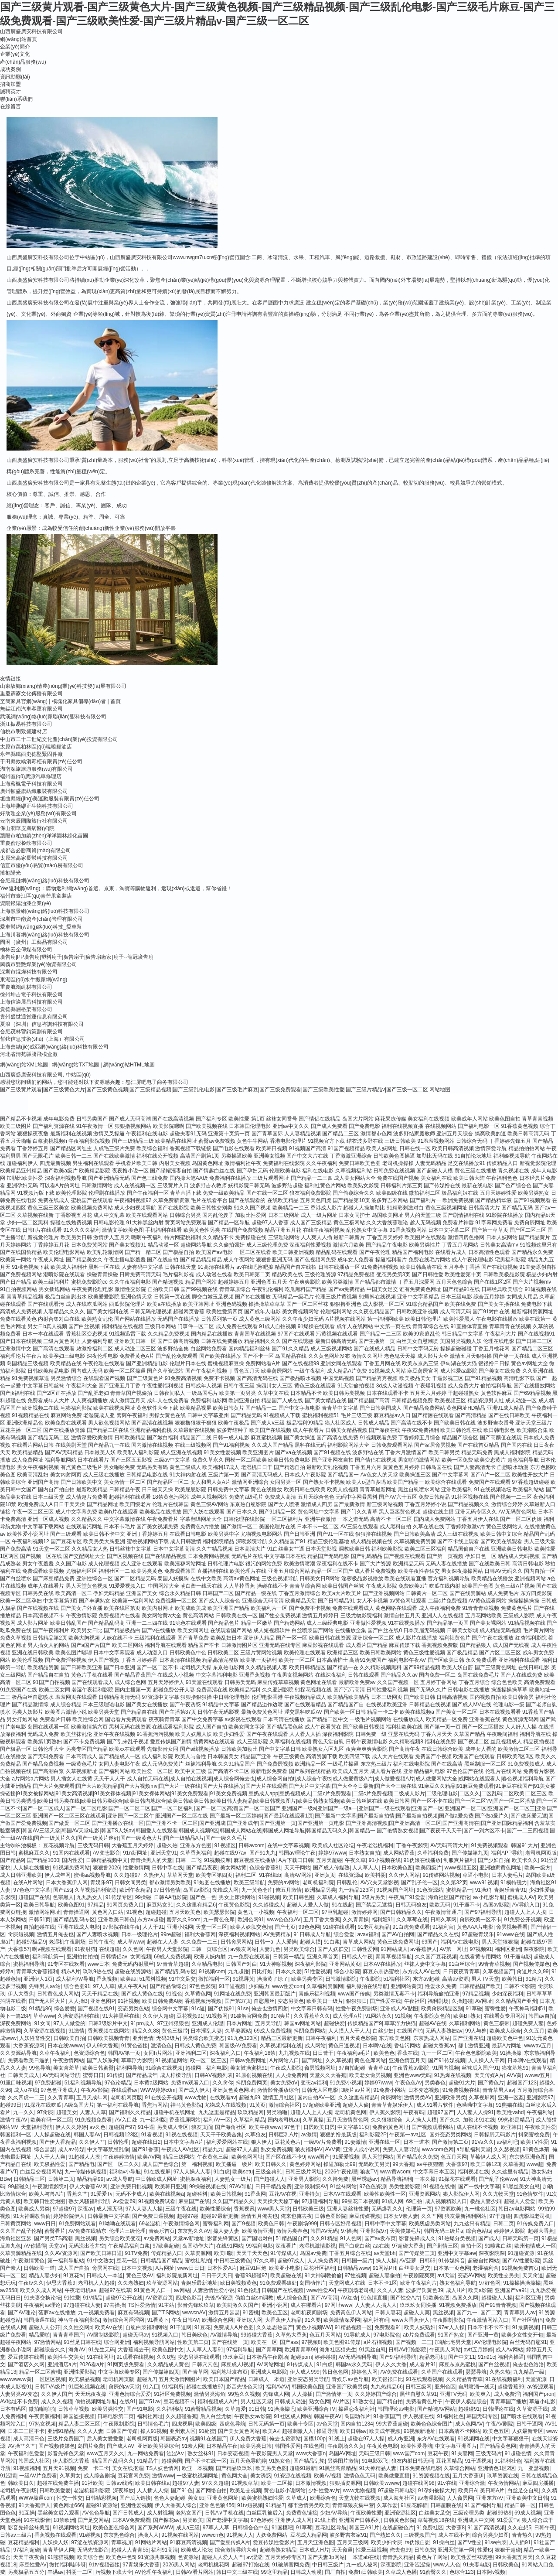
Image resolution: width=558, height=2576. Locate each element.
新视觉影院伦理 (538, 1163)
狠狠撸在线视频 (373, 1534)
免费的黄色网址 (390, 2127)
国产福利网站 (114, 1771)
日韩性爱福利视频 (387, 1690)
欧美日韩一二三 (73, 1156)
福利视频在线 (473, 2172)
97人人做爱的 (69, 2023)
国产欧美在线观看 (501, 1541)
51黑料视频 (152, 1979)
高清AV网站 (298, 1875)
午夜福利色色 (501, 1178)
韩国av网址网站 (302, 2023)
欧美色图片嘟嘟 (73, 1653)
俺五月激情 (289, 1890)
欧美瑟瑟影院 (219, 1912)
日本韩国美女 (223, 1756)
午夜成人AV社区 (180, 2149)
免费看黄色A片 (136, 1356)
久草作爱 (387, 2505)
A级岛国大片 (79, 2105)
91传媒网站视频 (441, 1875)
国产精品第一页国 (448, 1623)
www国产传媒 (354, 1994)
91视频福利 (26, 2468)
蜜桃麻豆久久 (34, 1853)
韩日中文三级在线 (237, 2572)
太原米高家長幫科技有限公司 (34, 858)
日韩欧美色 (506, 2565)
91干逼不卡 (466, 1905)
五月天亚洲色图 (315, 2542)
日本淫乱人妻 (206, 2031)
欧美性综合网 (88, 1719)
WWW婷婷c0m (158, 2090)
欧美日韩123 (485, 2164)
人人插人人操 (152, 2490)
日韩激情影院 (341, 1979)
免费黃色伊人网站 (351, 2313)
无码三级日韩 (374, 2453)
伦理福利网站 (336, 1311)
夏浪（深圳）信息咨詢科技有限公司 (42, 1024)
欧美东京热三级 (420, 1363)
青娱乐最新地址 (199, 2283)
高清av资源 (455, 1979)
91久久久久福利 (81, 1230)
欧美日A (467, 2490)
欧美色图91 (71, 1905)
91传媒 (115, 2075)
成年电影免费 (59, 1119)
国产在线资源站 (467, 1593)
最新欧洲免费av (357, 1682)
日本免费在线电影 (420, 2468)
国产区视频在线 (125, 1556)
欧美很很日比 (387, 2379)
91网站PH (384, 2268)
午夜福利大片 (500, 1334)
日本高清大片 (249, 1549)
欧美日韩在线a (152, 2483)
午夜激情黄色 (28, 2261)
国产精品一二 (261, 1408)
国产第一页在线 (511, 1356)
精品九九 (212, 2149)
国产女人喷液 (283, 1504)
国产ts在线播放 (252, 1297)
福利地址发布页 (229, 2372)
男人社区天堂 (256, 2401)
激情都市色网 (376, 1134)
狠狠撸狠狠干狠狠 (196, 1423)
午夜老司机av (80, 2290)
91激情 (76, 2031)
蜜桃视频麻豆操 (226, 1363)
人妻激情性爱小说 (214, 2290)
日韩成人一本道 (104, 2275)
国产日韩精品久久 (401, 1912)
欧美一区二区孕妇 (21, 1601)
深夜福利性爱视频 (310, 1245)
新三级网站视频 (385, 1504)
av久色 (97, 2127)
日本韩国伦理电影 (250, 1126)
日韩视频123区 (120, 2135)
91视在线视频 (181, 2135)
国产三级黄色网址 (496, 1667)
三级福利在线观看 (155, 1638)
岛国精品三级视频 (27, 1363)
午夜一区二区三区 (33, 1512)
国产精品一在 (342, 1667)
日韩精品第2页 (50, 1638)
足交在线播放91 (466, 1163)
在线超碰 (109, 1949)
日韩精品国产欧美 (480, 1986)
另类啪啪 (276, 2112)
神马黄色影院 (186, 2105)
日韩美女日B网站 (319, 1578)
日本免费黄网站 (89, 1245)
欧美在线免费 (460, 1304)
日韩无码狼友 (411, 1905)
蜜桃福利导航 (28, 1964)
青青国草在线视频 (255, 1334)
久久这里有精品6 (196, 1905)
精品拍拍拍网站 (526, 1148)
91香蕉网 (255, 2194)
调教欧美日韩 (354, 1549)
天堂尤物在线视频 (360, 2498)
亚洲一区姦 (511, 2097)
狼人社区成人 (340, 1423)
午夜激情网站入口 (487, 2320)
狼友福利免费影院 (310, 1193)
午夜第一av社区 (407, 2135)
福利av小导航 (125, 2172)
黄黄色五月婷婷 (401, 1467)
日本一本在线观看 (43, 1334)
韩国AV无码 (324, 2231)
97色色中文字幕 (31, 1890)
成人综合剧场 (99, 2476)
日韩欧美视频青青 (108, 2038)
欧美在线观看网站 (147, 1215)
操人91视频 (153, 2431)
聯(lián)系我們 (16, 99)
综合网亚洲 (117, 2342)
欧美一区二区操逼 (125, 1371)
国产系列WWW (155, 2528)
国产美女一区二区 (456, 1712)
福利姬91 (382, 1920)
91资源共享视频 (156, 2557)
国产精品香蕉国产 (135, 1675)
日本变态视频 (423, 2090)
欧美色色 (384, 2053)
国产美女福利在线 (108, 1311)
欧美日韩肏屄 (518, 1697)
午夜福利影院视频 (89, 1141)
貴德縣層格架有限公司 (26, 1009)
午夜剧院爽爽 (419, 2275)
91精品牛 (147, 2461)
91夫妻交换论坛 (42, 2298)
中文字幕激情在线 (125, 1519)
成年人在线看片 (45, 1586)
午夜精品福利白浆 (129, 2246)
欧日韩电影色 (499, 1430)
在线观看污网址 (84, 1527)
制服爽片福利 (459, 1860)
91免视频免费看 (93, 2120)
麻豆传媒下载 (404, 1645)
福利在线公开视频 (157, 1156)
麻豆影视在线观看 (323, 1645)
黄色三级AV (139, 2275)
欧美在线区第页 (122, 1608)
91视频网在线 (474, 2439)
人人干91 (153, 1927)
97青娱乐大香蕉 (141, 2565)
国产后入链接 (135, 2498)
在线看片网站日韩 (33, 1445)
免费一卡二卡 (93, 2468)
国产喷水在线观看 (522, 2416)
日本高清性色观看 (489, 1252)
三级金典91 (268, 2172)
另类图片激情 (343, 2461)
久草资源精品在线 (21, 2253)
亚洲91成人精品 (505, 1408)
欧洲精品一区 (310, 1764)
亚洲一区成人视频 (48, 1519)
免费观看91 (387, 2327)
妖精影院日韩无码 (249, 1185)
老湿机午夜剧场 (67, 1942)
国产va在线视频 (293, 1452)
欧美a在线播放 (164, 1304)
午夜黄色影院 (234, 1905)
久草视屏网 (482, 2097)
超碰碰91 (469, 2409)
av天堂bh (385, 2253)
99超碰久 (18, 2186)
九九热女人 (89, 1897)
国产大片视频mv (532, 1282)
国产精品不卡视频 (21, 1119)
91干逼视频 (232, 1986)
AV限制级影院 (103, 2335)
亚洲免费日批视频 (131, 2186)
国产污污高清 (349, 1690)
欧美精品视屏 (195, 1408)
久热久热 (500, 2372)
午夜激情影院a (49, 2186)
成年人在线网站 (355, 1326)
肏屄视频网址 (320, 2068)
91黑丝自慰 (372, 2350)
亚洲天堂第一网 (456, 2550)
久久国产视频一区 (398, 1682)
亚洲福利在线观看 (519, 1660)
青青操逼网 (76, 1912)
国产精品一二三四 (312, 1178)
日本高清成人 (81, 1756)
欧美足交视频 (245, 2490)
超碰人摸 (310, 1942)
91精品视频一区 (353, 2327)
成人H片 (456, 2290)
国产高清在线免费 (337, 1438)
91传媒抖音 (451, 2261)
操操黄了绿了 (272, 1979)
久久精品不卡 (218, 1237)
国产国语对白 (257, 2238)
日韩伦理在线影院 (244, 1519)
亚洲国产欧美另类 (347, 2387)
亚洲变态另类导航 (308, 2379)
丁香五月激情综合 (299, 1593)
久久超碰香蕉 (181, 2416)
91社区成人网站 (292, 2416)
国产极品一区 (15, 1749)
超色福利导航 (523, 1460)
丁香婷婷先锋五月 (510, 1141)
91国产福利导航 (482, 2505)
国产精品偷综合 (168, 1986)
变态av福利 (313, 2083)
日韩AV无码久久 (503, 1571)
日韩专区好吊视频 (340, 2224)
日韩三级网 (418, 2387)
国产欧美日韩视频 (363, 1727)
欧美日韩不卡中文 (104, 1534)
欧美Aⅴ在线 (108, 2327)
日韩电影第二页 (115, 2416)
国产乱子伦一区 (419, 1882)
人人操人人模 (421, 2120)
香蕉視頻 (106, 1979)
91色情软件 (530, 2194)
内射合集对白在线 (59, 1319)
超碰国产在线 (34, 1897)
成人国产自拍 (211, 1727)
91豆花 (202, 2327)
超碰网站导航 (196, 1245)
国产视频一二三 (413, 2342)
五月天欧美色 (185, 1912)
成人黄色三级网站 (260, 1319)
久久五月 (534, 2031)
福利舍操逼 (511, 2357)
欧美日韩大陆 (469, 1178)
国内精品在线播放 (212, 1334)
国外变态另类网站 (450, 2135)
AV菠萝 (407, 2261)
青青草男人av (498, 2090)
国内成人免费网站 (435, 1519)
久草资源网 (198, 2253)
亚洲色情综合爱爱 (130, 2394)
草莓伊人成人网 (488, 2157)
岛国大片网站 (358, 1119)
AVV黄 (514, 2075)
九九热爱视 (543, 2290)
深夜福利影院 (338, 1734)
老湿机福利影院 (92, 2490)
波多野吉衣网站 (389, 1200)
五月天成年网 (92, 2097)
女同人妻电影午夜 (119, 1764)
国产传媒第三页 (416, 2253)
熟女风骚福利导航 (89, 2201)
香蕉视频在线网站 (108, 2031)
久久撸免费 (335, 2179)
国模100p (314, 2439)
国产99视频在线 (199, 1289)
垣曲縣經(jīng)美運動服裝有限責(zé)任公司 (49, 799)
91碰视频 (269, 1897)
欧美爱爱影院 (103, 1297)
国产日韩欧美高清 (415, 1534)
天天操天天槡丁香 (278, 2201)
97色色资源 (372, 2186)
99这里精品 (274, 2572)
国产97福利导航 (482, 1912)
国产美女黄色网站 (239, 2431)
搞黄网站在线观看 (214, 1742)
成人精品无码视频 (500, 1630)
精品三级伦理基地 (328, 1541)
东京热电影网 (228, 1667)
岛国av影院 (196, 1890)
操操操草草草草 (266, 1304)
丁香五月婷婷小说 (425, 1504)
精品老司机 (432, 2357)
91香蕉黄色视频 (519, 1126)
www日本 (98, 1964)
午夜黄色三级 (212, 2157)
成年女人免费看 (355, 1260)
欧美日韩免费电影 (289, 1460)
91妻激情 (355, 2142)
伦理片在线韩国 (170, 1504)
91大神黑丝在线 (121, 2016)
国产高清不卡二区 (228, 1771)
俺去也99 (400, 2550)
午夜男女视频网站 (292, 1675)
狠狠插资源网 (345, 2483)
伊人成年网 (57, 1875)
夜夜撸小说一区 (130, 1171)
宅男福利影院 (510, 1260)
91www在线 (510, 1934)
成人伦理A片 (347, 2016)
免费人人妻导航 (401, 2149)
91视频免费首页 (520, 2268)
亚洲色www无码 (412, 2075)
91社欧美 (92, 2483)
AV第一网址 (453, 1949)
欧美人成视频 (342, 1489)
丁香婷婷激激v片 (465, 1527)
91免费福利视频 (379, 1267)
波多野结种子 (232, 1430)
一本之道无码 (353, 1519)
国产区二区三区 (528, 1230)
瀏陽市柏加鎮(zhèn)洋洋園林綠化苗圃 (44, 836)
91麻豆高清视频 (188, 2542)
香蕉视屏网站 (185, 2120)
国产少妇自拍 (493, 1860)
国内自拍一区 (539, 1571)
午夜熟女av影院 (252, 2416)
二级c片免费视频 (447, 1601)
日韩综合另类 (185, 1215)
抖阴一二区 (79, 2572)
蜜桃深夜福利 (195, 2179)
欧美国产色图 (477, 1586)
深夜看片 (286, 2246)
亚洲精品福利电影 (424, 1771)
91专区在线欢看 (66, 1964)
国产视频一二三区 (511, 1497)
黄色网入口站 (107, 1912)
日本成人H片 (314, 2550)
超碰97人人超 (242, 2149)
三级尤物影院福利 (361, 1616)
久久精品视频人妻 (266, 1667)
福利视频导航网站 (154, 2342)
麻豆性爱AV (33, 2565)
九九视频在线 (294, 2053)
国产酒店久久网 (26, 2364)
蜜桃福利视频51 (320, 1415)
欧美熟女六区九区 (323, 1749)
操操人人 (148, 2535)
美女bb (196, 2498)
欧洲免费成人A (35, 1504)
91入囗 (151, 2387)
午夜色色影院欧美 (476, 2053)
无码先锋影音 (93, 2550)
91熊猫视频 (61, 2557)
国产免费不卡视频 (310, 1608)
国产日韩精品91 (336, 1601)
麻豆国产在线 (194, 2201)
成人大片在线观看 (393, 1756)
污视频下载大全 (113, 2572)
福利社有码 (376, 2320)
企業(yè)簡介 (15, 47)
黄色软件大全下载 (157, 1408)
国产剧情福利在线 (463, 1215)
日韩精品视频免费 (412, 1400)
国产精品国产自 (345, 1704)
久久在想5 (519, 2528)
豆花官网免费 (133, 2476)
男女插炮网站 (54, 1289)
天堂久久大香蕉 (328, 2075)
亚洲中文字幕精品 (418, 1297)
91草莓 (304, 2528)
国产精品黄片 (534, 1237)
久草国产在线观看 (442, 2372)
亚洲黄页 (324, 1875)
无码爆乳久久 (387, 2209)
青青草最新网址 (378, 1489)
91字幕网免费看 (493, 1223)
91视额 (403, 2016)
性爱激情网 (136, 1868)
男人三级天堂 (539, 1541)
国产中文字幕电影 (299, 1408)
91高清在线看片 (216, 1267)
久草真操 (313, 2120)
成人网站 (315, 2046)
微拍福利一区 (214, 1979)
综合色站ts (478, 2231)
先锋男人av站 (45, 1986)
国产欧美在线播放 (220, 1356)
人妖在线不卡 (117, 1638)
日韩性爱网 (365, 1949)
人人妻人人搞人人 (376, 2305)
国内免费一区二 (437, 1675)
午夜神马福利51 (527, 2008)
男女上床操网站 (237, 1897)
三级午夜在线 (181, 2209)
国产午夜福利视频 (206, 1371)
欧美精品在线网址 (176, 1141)
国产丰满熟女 (94, 1601)
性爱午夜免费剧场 (357, 2008)
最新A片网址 (506, 2046)
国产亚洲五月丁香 (119, 1386)
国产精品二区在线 (108, 1430)
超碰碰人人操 (497, 2298)
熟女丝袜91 (200, 2453)
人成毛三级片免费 (114, 1148)
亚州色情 (143, 2038)
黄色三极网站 (349, 1223)
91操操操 (510, 2053)
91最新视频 (525, 2327)
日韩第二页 (61, 2179)
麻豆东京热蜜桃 (381, 1971)
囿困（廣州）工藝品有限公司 (34, 942)
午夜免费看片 (162, 1519)
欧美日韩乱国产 (68, 1623)
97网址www (338, 2305)
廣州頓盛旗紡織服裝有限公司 (34, 791)
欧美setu (242, 2172)
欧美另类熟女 (533, 1193)
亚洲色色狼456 (216, 2505)
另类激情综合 (66, 1378)
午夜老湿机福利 (375, 1845)
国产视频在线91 (96, 2008)
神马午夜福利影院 (79, 2320)
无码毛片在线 (247, 1556)
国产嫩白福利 (162, 1438)
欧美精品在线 (66, 1363)
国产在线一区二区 (267, 1193)
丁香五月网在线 (382, 1363)
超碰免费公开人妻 (174, 1690)
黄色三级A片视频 (515, 1586)
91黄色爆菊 (536, 2149)
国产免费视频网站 (21, 1274)
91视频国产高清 (307, 1148)
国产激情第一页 (334, 2394)
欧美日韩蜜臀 (98, 2068)
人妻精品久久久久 (64, 1311)
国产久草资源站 (165, 1371)
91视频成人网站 (386, 1371)
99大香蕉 (403, 2164)
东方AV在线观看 (436, 2439)
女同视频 (140, 1957)
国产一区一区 (291, 1638)
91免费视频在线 (461, 2090)
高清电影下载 (519, 1378)
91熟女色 (363, 2401)
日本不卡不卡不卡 (488, 2327)
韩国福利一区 (15, 2135)
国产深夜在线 (384, 1430)
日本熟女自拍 (364, 1853)
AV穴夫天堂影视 (379, 1882)
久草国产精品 (469, 1734)
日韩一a (264, 1942)
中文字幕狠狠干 (510, 2439)
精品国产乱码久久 (113, 2461)
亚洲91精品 (61, 2431)
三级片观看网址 (270, 1178)
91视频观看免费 (378, 1438)
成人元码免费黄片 (163, 1764)
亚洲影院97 (540, 2097)
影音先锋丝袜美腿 (29, 2528)
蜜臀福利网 (216, 2224)
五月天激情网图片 (180, 2379)
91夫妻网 (462, 2453)
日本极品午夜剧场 (267, 2357)
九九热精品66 (386, 2387)
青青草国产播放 (508, 2401)
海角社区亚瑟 (15, 2238)
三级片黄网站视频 (261, 1653)
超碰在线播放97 (204, 2387)
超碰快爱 (334, 2023)
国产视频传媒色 (531, 1964)
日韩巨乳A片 (283, 2135)
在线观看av (124, 2090)
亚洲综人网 (249, 2320)
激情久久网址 (367, 1356)
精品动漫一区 (163, 1245)
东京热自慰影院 (248, 1504)
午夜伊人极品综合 (466, 2401)
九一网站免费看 (145, 2453)
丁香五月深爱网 (416, 1282)
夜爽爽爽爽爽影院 (367, 1749)
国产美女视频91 (127, 1245)
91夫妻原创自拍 (538, 1267)
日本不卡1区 (382, 2283)
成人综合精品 (66, 1704)
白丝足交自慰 (523, 2490)
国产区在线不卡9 (285, 2157)
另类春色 (435, 2083)
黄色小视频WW (314, 2327)
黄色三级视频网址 (446, 1208)
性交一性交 (70, 2498)
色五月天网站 (325, 2335)
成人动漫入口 (152, 1653)
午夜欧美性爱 (540, 2127)
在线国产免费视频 (242, 1230)
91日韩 (256, 2409)
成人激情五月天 (127, 1400)
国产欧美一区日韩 (345, 1712)
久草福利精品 (249, 2120)
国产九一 (466, 2313)
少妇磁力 (258, 1986)
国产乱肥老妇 (93, 1393)
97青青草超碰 (173, 1964)
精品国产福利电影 (413, 1252)
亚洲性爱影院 (79, 2372)
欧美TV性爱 (534, 2142)
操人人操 (386, 2261)
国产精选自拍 (289, 1467)
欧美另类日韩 (76, 1237)
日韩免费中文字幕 (228, 1489)
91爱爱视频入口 (127, 1586)
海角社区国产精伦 (449, 1897)
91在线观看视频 (424, 2379)
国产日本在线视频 (21, 1341)
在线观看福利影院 (173, 1727)
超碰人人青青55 (129, 2550)
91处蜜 (207, 2431)
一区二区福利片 (284, 1519)
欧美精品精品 (27, 1452)
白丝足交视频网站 (41, 2172)
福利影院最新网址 (177, 2275)
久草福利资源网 (324, 1986)
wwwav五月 (537, 2046)
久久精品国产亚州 (516, 2001)
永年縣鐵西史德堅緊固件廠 (31, 754)
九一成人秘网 (362, 2565)
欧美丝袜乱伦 (76, 1734)
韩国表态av (173, 2439)
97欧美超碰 (166, 2246)
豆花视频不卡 (179, 2401)
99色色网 (309, 1927)
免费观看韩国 (180, 1571)
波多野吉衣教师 (208, 1185)
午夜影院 (370, 1979)
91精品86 (40, 2008)
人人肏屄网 (460, 2498)
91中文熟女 (100, 2261)
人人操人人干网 (486, 2060)
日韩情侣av (114, 1957)
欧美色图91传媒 (342, 2342)
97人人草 (103, 1986)
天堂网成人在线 (347, 2283)
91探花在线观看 (457, 2179)
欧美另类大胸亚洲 (104, 1541)
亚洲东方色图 (195, 1845)
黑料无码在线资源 (130, 1727)
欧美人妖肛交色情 (251, 1927)
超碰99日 (10, 2105)
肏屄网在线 (105, 2268)
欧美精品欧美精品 (348, 1697)
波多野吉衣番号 (495, 1423)
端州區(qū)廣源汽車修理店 (30, 776)
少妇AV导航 (333, 2513)
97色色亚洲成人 (59, 2090)
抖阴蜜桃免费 (534, 2135)
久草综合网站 (459, 2468)
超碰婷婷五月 (233, 1282)
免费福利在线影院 (284, 1163)
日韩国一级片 (357, 2261)
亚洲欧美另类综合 (158, 2446)
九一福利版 (153, 2120)
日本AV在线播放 (382, 1964)
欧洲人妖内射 (209, 1957)
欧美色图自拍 (505, 1119)
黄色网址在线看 (318, 1682)
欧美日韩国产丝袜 (343, 1586)
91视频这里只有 (538, 1245)
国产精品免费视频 (43, 1764)
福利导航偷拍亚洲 (438, 1994)
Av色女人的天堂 (379, 1475)
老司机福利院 (318, 1882)
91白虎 (221, 2172)
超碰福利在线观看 (130, 1497)
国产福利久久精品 (130, 2112)
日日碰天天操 (157, 1489)
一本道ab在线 (363, 2557)
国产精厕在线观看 (433, 1415)
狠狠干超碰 (508, 2550)
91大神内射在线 (188, 1475)
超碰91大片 (462, 2083)
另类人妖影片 (27, 1712)
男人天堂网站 (377, 2157)
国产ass (62, 1890)
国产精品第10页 (351, 1200)
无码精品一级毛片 (293, 1297)
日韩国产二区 (218, 1593)
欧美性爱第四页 (224, 1311)
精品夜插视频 (539, 1742)
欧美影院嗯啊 (168, 1126)
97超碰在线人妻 (82, 2305)
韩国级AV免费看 (238, 2046)
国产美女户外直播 (81, 1608)
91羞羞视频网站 (436, 1141)
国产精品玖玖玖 (234, 2468)
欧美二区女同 (54, 1690)
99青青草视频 (494, 1964)
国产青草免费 (193, 1638)
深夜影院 (534, 1949)
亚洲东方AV (490, 2498)
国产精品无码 (246, 1415)
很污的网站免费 (263, 1564)
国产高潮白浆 (48, 1771)
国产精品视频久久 (469, 1504)
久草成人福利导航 (338, 1897)
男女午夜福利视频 (38, 1467)
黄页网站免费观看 (186, 1223)
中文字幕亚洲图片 (456, 2446)
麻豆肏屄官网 (423, 1371)
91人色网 (350, 2238)
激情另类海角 (209, 2394)
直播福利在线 (212, 1571)
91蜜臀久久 (433, 2572)
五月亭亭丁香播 (461, 1267)
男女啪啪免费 (119, 1467)
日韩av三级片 (16, 2535)
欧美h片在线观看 (118, 1512)
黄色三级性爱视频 (424, 1653)
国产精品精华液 (493, 1200)
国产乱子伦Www (498, 2179)
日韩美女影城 (462, 1630)
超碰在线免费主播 (58, 2483)
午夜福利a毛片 (354, 2053)
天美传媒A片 (489, 2075)
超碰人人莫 (417, 2313)
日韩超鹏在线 (446, 2505)
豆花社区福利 (319, 2268)
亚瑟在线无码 (403, 1734)
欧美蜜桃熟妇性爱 (262, 2498)
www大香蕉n (311, 2453)
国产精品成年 (141, 2075)
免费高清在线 (212, 1690)
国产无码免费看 (45, 1756)
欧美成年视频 (385, 2431)
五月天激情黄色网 (347, 2120)
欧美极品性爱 (49, 2164)
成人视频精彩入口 (446, 2201)
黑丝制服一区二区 (485, 1764)
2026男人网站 (179, 2565)
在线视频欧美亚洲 (387, 1704)
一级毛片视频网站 (370, 1719)
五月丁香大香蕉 (321, 1920)
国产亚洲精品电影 (147, 1363)
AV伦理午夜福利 (154, 2572)
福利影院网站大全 (348, 1445)
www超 (535, 2164)
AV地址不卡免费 (19, 2401)
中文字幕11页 (353, 2127)
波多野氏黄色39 (424, 2290)
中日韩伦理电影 (231, 1697)
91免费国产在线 (18, 1690)
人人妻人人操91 (475, 2112)
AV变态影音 (106, 1853)
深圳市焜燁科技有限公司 (29, 972)
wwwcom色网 (438, 2149)
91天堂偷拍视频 (355, 1386)
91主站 (166, 2305)
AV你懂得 (35, 2246)
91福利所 (172, 2387)
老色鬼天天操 (399, 1356)
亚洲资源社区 (400, 2513)
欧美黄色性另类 (202, 1230)
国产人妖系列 (102, 2060)
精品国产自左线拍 (295, 1267)
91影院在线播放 (504, 1215)
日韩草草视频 (73, 2409)
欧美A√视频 (327, 2476)
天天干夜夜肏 (28, 2557)
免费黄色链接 (301, 2513)
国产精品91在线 (461, 1289)
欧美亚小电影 (284, 2268)
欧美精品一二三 (290, 1208)
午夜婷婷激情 (119, 2157)
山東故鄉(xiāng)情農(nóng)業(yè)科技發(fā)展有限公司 (63, 686)
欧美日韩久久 (270, 2164)
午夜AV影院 (94, 2090)
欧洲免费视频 (458, 1200)
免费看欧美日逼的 (29, 2060)
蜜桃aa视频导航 (92, 1875)
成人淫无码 (109, 2209)
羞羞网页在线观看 (76, 1697)
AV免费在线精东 (87, 2231)
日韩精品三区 (29, 2179)
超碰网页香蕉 (188, 1311)
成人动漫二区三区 (135, 1349)
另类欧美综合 (299, 1949)
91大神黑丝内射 (144, 1223)
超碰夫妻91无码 (188, 1134)
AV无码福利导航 (357, 2357)
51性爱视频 (317, 1971)
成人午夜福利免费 (440, 1608)
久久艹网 (431, 2216)
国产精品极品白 (122, 1630)
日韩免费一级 (371, 1734)
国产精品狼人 (475, 1645)
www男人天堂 (274, 2209)
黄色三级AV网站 (209, 1504)
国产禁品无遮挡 (374, 1905)
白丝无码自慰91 (528, 2342)
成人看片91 (422, 2364)
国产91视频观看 (532, 1200)
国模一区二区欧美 (246, 1460)
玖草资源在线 (502, 2476)
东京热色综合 (119, 2535)
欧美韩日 (512, 1979)
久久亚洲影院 (277, 1690)
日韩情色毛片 (153, 2424)
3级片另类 (374, 1897)
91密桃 (251, 2313)
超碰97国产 (440, 2112)
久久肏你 (222, 2083)
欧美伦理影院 (71, 1193)
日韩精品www (353, 2268)
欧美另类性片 (424, 1245)
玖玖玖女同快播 (418, 2305)
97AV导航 (240, 2186)
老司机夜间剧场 (309, 2313)
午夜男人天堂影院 (167, 1949)
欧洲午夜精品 (135, 1890)
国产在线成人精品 (374, 1349)
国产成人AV (120, 2446)
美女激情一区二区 (125, 1482)
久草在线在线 (428, 1527)
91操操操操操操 (521, 2283)
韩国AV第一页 (124, 2053)
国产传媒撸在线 (442, 1185)
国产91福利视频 (231, 1445)
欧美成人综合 (505, 2031)
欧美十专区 (300, 2424)
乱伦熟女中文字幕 (367, 1230)
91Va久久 (483, 2142)
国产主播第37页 (177, 1712)
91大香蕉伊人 (34, 2505)
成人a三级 (188, 2528)
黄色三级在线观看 (315, 1386)
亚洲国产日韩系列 (360, 2520)
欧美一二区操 (277, 2483)
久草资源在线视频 (44, 2031)
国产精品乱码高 (106, 1623)
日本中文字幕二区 (449, 1230)
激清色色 (161, 2046)
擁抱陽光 (10, 873)
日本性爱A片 (222, 2268)
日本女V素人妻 (400, 2216)
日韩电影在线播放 (469, 1690)
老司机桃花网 (213, 2565)
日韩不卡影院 (519, 1986)
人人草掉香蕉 (239, 1586)
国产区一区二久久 (118, 2164)
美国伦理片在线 (277, 1527)
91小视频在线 (385, 1860)
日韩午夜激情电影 (367, 1742)
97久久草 (264, 2261)
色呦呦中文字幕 (474, 2105)
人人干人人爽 (49, 2157)
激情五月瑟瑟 (224, 2313)
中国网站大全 (163, 1586)
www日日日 (190, 2268)
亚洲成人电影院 (269, 2372)
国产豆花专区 (66, 1541)
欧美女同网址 (193, 1630)
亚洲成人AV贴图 (399, 2008)
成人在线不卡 (454, 2535)
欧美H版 (224, 2253)
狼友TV (368, 2172)
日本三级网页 (386, 1697)
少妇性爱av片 (324, 2490)
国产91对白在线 (491, 1311)
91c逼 (198, 2008)
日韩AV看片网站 (195, 2572)
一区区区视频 (50, 2379)
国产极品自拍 (178, 1252)
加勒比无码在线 (434, 1156)
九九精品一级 (528, 2372)
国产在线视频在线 (38, 1608)
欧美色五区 (275, 2313)
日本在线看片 (93, 1460)
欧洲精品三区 (342, 1653)
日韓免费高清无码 (140, 1274)
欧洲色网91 (251, 1920)
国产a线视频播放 (200, 1749)
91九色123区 (243, 2038)
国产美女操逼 (299, 1438)
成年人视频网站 (209, 1497)
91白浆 (331, 1942)
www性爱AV (320, 2290)
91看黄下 (158, 2320)
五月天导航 (268, 2023)
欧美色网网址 (247, 2157)
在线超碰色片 (398, 2528)
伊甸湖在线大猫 (458, 1363)
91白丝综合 (462, 1964)
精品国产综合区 (460, 1438)
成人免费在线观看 (237, 1326)
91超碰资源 (521, 2253)
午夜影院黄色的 (432, 2016)
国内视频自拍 (485, 1697)
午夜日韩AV (185, 2320)
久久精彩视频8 (406, 1742)
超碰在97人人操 (365, 2439)
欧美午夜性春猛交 (419, 1571)
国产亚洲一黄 (483, 2335)
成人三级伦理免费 (267, 1245)
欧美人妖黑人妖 (193, 1734)
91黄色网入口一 (152, 2290)
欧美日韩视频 (226, 2194)
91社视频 (128, 2001)
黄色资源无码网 (520, 1719)
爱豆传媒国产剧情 (171, 1742)
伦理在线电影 (498, 1341)
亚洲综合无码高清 (263, 1601)
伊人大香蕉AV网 (88, 2186)
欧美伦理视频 (27, 1660)
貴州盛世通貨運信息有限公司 (34, 1017)
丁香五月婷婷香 (139, 1660)
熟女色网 (319, 2401)
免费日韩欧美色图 (360, 1163)
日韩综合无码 (471, 1141)
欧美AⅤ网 (148, 2157)
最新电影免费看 (269, 1771)
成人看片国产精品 (367, 1645)
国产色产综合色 (513, 1185)
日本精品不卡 (306, 1393)
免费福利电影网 (209, 1400)
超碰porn (301, 2357)
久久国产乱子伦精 (21, 2231)
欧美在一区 (264, 2342)
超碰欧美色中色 (505, 2038)
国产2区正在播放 (56, 1393)
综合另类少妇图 (490, 2535)
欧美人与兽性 (190, 1756)
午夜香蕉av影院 (410, 2068)
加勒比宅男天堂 (453, 2342)
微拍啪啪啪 (42, 2409)
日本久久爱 (289, 1971)
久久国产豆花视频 (436, 1957)
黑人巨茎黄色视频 (400, 1512)
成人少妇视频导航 (135, 1208)
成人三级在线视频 (458, 1534)
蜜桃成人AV (521, 1897)
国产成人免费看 (329, 1126)
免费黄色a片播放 (200, 1527)
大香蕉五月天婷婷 (132, 1845)
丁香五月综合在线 (350, 2253)
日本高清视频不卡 (43, 1616)
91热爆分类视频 (456, 2238)
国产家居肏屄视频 (435, 1445)
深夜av (86, 2209)
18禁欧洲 (64, 2520)
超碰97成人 (291, 2261)
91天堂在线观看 (204, 1682)
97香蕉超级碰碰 (530, 1482)
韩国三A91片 (364, 2528)
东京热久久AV (193, 2231)
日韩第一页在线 (172, 1297)
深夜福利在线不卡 (337, 1564)
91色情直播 (374, 2298)
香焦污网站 (407, 2046)
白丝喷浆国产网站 (312, 1630)
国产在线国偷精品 (21, 1252)
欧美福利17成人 (220, 1467)
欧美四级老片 (135, 1504)
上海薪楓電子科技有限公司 (31, 784)
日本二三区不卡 (26, 2431)
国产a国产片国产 (91, 1645)
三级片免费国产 (66, 2439)
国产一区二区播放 (483, 1727)
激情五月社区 (278, 2097)
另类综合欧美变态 (204, 2038)
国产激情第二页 (450, 2142)
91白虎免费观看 (410, 1927)
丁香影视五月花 (73, 1215)
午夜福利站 (540, 2112)
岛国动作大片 (198, 2246)
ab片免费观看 (419, 2335)
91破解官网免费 (249, 2016)
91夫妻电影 (476, 2565)
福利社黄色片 (454, 1638)
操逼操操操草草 (509, 1690)
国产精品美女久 (84, 1260)
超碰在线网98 (418, 2483)
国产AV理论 (21, 2313)
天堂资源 (535, 2379)
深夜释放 (123, 2490)
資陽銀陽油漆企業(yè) (25, 903)
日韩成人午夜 (357, 1957)
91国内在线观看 (71, 1853)
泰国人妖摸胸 (173, 1578)
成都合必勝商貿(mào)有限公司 (35, 850)
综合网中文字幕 (170, 2008)
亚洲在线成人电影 (79, 1927)
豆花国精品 (449, 2461)
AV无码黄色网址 (518, 1512)
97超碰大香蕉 (408, 2246)
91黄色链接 (134, 2046)
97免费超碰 (48, 2083)
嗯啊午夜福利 (147, 1237)
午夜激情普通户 (443, 1912)
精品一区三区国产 (332, 1571)
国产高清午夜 (404, 1749)
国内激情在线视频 (152, 1445)
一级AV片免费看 (323, 2142)
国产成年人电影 (262, 1311)
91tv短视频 (250, 2505)
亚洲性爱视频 (136, 2505)
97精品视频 (476, 1994)
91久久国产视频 (252, 1208)
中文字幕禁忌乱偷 (108, 2149)
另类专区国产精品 (87, 1749)
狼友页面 (201, 2127)
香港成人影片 (326, 1208)
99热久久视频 (244, 2394)
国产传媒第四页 (161, 2372)
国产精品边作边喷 (262, 1704)
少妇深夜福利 (507, 1994)
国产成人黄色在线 (142, 1994)
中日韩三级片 (328, 2565)
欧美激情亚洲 (257, 2231)
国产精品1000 (43, 1860)
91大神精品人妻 (377, 2468)
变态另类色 (291, 2001)
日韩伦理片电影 (226, 1564)
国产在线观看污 (45, 1304)
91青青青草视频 (480, 1608)
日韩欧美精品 (130, 1438)
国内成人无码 (86, 1371)
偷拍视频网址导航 (96, 2401)
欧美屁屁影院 (190, 1489)
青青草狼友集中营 (353, 2505)
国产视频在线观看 (404, 1556)
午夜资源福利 (44, 2416)
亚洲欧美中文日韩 (527, 2498)
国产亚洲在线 (468, 2038)
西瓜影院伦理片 (127, 1304)
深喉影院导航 (251, 1541)
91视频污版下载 (35, 1193)
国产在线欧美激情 (114, 1156)
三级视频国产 (419, 2535)
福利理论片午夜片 (21, 1356)
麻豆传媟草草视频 (278, 1682)
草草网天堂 (180, 1875)
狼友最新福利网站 (466, 2216)
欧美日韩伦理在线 (461, 1430)
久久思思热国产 (274, 2327)
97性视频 (355, 2275)
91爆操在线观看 (316, 1326)
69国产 (430, 1942)
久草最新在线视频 (194, 1430)
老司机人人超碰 (96, 2283)
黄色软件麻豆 (496, 1393)
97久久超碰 (215, 2483)
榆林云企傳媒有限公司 (26, 949)
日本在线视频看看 (500, 1712)
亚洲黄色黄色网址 (233, 2090)
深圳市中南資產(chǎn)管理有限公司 (41, 919)
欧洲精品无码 (408, 1564)
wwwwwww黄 (16, 2379)
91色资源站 (429, 1890)
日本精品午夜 (222, 2446)
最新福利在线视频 (71, 1134)
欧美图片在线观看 (425, 1237)
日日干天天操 (69, 1504)
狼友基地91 (515, 2068)
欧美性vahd (510, 2112)
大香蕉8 (455, 2528)
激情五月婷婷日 (320, 1616)
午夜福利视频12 (30, 1541)
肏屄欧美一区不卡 (480, 1920)
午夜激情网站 (68, 2060)
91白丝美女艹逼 (285, 1549)
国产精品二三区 (340, 1134)
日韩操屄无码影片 (495, 2135)
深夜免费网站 (15, 2023)
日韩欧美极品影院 (504, 1274)
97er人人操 (452, 2327)
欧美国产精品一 (405, 1482)
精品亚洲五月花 (283, 1230)
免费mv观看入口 (190, 2083)
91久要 (313, 2320)
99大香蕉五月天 (513, 2557)
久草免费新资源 (171, 1200)
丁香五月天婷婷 (385, 1237)
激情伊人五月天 (111, 1237)
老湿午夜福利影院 (92, 1690)
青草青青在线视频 (510, 1326)
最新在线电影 (477, 1185)
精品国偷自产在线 (469, 1549)
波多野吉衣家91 (348, 2535)
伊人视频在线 (418, 2416)
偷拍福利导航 (496, 1386)
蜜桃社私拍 (198, 2261)
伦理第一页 (419, 2209)
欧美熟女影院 (363, 1185)
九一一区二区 (437, 2053)
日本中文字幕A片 (183, 2142)
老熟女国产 (189, 2513)
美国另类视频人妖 (461, 1341)
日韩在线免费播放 (222, 1341)
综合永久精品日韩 (180, 1593)
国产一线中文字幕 (479, 2186)
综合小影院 (347, 1971)
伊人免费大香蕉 (248, 2439)
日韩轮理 (118, 2142)
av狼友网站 (243, 1949)
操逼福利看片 (391, 1260)
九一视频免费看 (96, 2313)
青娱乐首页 (162, 2231)
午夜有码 (413, 2112)
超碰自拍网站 (483, 2261)
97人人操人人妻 (192, 2172)
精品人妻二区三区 (79, 2424)
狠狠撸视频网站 (133, 1126)
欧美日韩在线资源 (330, 1638)
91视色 (134, 1912)
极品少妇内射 (542, 1274)
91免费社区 (429, 2528)
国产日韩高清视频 (178, 1341)
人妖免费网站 (271, 2535)
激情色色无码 (359, 2476)
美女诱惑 (260, 2476)
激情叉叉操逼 (109, 1134)
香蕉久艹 (77, 2194)
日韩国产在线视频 (282, 2290)
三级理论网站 (283, 1237)
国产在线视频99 (300, 1363)
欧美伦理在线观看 (305, 1653)
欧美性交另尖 (503, 2275)
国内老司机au (283, 2120)
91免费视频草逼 (30, 1378)
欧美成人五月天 (350, 1771)
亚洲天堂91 (163, 1853)
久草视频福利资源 (95, 1890)
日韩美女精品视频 (346, 1430)
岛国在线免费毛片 (478, 1675)
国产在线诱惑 (297, 1341)
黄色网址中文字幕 (319, 1512)
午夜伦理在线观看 (104, 1363)
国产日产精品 (15, 1282)
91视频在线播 (439, 2186)
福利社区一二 (114, 1571)
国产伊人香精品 (57, 2142)
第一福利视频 (197, 2164)
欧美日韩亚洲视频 (293, 1252)
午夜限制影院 (448, 2320)
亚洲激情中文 (15, 1349)
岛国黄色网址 (207, 1163)
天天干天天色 (252, 2253)
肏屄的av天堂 (124, 2387)
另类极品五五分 (26, 2572)
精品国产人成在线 (282, 1400)
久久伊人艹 (92, 2142)
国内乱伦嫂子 (218, 1215)
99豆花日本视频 (360, 2201)
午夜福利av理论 (42, 2305)
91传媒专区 (118, 1897)
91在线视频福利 (503, 2379)
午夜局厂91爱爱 (406, 1897)
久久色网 (132, 1949)
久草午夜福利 (55, 2053)
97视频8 (310, 2342)
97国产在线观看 (296, 1334)
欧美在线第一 (535, 1319)
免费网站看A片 (262, 1363)
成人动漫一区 (521, 1400)
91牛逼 (146, 2127)
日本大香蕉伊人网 (67, 1882)
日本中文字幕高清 (174, 1549)
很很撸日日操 (494, 1363)
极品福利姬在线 (460, 1193)
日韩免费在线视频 (394, 1171)
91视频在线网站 (179, 2535)
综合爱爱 (343, 1934)
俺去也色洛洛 (528, 2364)
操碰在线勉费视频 (71, 1223)
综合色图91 (77, 1986)
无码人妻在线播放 (446, 1564)
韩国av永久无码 (354, 2364)
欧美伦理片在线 (248, 1571)
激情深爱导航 (491, 1148)
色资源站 (188, 2557)
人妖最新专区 (527, 2431)
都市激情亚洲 (473, 2046)
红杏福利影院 (531, 1638)
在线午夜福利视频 (324, 1230)
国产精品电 (81, 2164)
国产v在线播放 (159, 1630)
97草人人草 (216, 2528)
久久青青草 (61, 2097)
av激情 (309, 2135)
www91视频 (483, 1882)
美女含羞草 (66, 2068)
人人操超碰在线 (52, 2135)
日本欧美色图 (397, 1868)
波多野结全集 (173, 1349)
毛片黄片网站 (539, 1630)
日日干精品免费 (273, 2186)
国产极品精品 (462, 1653)
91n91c (486, 2357)
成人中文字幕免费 (76, 1512)
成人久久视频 (56, 2401)
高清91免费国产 (367, 1660)
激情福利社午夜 (243, 1163)
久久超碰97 (127, 1875)
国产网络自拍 (211, 2490)
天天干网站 (297, 1868)
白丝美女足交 (414, 2268)
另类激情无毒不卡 (394, 1994)
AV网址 (483, 2001)
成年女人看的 (481, 1749)
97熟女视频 (42, 2424)
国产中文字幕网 (450, 1475)
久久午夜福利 (321, 1163)
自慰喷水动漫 (512, 1467)
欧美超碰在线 (286, 2275)
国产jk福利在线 (17, 1393)
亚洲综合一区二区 (373, 1638)
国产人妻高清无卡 (475, 1467)
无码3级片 (168, 2038)
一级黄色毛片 (81, 1764)
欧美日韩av (353, 2431)
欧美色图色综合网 (114, 2528)
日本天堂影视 (321, 1549)
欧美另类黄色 (147, 1571)
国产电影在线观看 (234, 1148)
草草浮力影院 (137, 2060)
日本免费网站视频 (209, 1556)
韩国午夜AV (327, 2416)
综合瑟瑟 (44, 2149)
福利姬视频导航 (511, 1156)
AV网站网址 (270, 2364)
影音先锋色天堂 (244, 2387)
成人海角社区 (399, 2498)
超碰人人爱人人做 (308, 1905)
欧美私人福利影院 (138, 1452)
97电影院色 (386, 2335)
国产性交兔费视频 (280, 1616)
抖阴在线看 (13, 2001)
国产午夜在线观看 (267, 1734)
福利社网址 (150, 2416)
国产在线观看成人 (92, 1682)
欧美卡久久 (525, 1860)
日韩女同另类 (130, 1882)
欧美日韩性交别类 (211, 1208)
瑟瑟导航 (476, 2372)
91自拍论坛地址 (473, 1156)
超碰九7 (146, 2379)
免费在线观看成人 (353, 1608)
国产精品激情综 (30, 1704)
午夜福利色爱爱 (26, 2453)
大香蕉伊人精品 (283, 2320)
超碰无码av (135, 2335)
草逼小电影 (476, 1875)
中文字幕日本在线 (285, 1556)
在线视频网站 (440, 1126)
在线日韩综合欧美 (442, 1749)
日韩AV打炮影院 (407, 2350)
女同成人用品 (522, 1297)
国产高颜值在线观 (501, 1438)
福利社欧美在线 (404, 1727)
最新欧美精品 (92, 1489)
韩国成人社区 (34, 2461)
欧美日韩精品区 (307, 1667)
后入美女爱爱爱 (105, 2439)
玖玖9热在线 (97, 1971)
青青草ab (378, 2068)
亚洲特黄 (309, 2194)
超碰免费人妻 (528, 2023)
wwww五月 (538, 2075)
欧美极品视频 (84, 2379)
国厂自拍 (335, 2572)
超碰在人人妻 (162, 1942)
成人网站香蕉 (399, 1853)
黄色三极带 (496, 2023)
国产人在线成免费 (521, 1675)
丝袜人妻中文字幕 (425, 1964)
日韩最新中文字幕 (108, 2216)
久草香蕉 (513, 2164)
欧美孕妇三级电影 (64, 1356)
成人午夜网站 (239, 1260)
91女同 (42, 2023)
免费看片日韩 (55, 1719)
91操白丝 (443, 2542)
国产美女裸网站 (488, 1623)
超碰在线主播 (438, 1512)
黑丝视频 (85, 2238)
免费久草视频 (15, 1638)
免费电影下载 (536, 1304)
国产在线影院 (173, 1208)
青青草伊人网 (58, 2550)
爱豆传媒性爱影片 (274, 2542)
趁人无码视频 (425, 1223)
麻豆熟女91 (159, 1905)
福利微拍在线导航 (367, 1986)
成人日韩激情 (185, 1541)
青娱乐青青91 (510, 1890)
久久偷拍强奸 (229, 1245)
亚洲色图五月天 (269, 1282)
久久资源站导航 (18, 2053)
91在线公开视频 (163, 2097)
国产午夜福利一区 (148, 1193)
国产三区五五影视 (131, 1460)
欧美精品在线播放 (492, 1578)
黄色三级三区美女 (48, 1208)
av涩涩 (254, 2557)
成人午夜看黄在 (323, 1727)
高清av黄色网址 (241, 1578)
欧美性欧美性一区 (385, 2194)
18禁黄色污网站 (170, 1497)
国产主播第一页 (376, 1341)
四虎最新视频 (55, 1163)
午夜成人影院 (381, 1586)
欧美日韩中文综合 (501, 1534)
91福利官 (443, 1927)
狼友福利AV (309, 2149)
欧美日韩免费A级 (162, 2001)
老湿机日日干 (256, 1467)
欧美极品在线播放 (160, 1512)
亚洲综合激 (472, 2483)
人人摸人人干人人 (349, 2031)
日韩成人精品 (373, 1423)
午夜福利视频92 (132, 1200)
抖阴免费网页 (251, 2083)
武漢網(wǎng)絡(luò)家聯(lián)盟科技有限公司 (53, 717)
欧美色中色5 (120, 2557)
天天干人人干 (109, 1779)
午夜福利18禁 (260, 2053)
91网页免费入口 (125, 1905)
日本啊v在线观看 (527, 2060)
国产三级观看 (66, 1534)
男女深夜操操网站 (462, 1571)
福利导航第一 (48, 1957)
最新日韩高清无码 (336, 1341)
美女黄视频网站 (300, 1311)
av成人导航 (119, 2179)
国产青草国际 (267, 1134)
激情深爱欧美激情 (92, 1438)
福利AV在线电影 (460, 1942)
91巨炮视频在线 (86, 2387)
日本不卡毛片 (119, 1527)
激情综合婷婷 (507, 1504)
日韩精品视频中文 (107, 1860)
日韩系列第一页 (219, 1319)
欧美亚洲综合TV (316, 2409)
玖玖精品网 (251, 2112)
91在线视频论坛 (492, 1489)
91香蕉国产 (386, 2416)
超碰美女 (66, 2112)
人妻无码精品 (430, 1163)
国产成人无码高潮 (130, 1119)
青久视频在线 (513, 1171)
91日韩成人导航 (311, 1934)
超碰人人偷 (356, 2105)
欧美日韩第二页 (252, 1274)
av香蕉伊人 (423, 1949)
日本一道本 (416, 2142)
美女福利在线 (436, 1178)
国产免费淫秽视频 (66, 1660)
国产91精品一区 (277, 1512)
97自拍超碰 (352, 2068)
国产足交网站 (93, 2520)
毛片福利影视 (178, 1274)
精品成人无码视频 (519, 1556)
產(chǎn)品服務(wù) (23, 62)
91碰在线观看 (339, 1927)
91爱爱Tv (101, 2194)
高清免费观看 (539, 1682)
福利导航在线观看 (166, 1645)
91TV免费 (136, 2253)
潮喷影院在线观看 (64, 1274)
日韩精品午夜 (124, 1489)
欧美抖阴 (375, 1875)
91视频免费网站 (71, 1868)
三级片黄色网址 (61, 1341)
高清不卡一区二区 (391, 1519)
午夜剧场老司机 (355, 2290)
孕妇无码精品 (109, 1593)
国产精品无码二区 (48, 1438)
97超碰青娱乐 (477, 1934)
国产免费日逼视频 (153, 2216)
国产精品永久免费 (532, 1252)
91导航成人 (357, 2335)
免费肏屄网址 (529, 1223)
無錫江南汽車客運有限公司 (31, 709)
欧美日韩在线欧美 (305, 1489)
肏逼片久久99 (532, 1971)
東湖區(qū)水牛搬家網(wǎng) (33, 980)
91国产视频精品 (345, 1148)
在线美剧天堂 (71, 1445)
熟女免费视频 (276, 2149)
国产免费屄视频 (275, 1764)
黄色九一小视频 (256, 1912)
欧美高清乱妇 (32, 1475)
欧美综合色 (90, 2557)
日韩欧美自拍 (69, 2038)
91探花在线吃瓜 (42, 2105)
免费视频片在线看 (119, 1616)
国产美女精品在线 (326, 1400)
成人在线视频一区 (135, 1185)
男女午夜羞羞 (38, 1564)
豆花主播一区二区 (21, 1430)
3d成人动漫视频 (394, 1386)
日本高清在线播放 (284, 1719)
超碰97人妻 (185, 2483)
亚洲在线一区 (384, 2142)
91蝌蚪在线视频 (377, 1297)
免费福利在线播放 (230, 1178)
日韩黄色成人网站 (58, 1994)
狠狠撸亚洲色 (345, 1304)
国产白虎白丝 (354, 2246)
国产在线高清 (447, 1764)
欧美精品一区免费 (447, 1719)
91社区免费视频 (172, 2394)
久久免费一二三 (199, 1942)
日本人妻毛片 (507, 1875)
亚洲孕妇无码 (22, 1185)
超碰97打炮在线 (250, 2565)
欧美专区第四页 (214, 1875)
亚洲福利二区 (191, 2053)
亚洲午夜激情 (320, 1519)
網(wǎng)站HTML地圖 (129, 1065)
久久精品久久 (86, 1519)
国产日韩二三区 (534, 1341)
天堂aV (57, 2246)
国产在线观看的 (247, 1200)
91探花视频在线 (313, 1690)
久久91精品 (323, 2238)
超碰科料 (197, 2194)
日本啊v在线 (377, 2046)
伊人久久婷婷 (71, 2127)
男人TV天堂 (485, 1979)
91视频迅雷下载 (127, 1334)
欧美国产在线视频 (270, 1430)
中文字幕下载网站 (43, 1527)
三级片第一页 (223, 1475)
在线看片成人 (450, 1252)
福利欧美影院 (387, 1549)
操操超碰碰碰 (456, 1349)
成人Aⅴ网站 (509, 2350)
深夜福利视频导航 (66, 1178)
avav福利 (368, 1934)
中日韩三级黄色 (232, 2261)
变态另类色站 (133, 2008)
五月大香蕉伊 (468, 2476)
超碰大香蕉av (439, 2046)
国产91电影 (139, 2409)
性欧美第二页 (193, 2342)
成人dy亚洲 (401, 2439)
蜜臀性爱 (495, 2008)
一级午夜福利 (310, 1371)
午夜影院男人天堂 (272, 2453)
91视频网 (217, 2016)
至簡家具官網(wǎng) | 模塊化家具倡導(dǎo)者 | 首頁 (60, 701)
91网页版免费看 (125, 2364)
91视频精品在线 (30, 1415)
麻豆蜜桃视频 (266, 1438)
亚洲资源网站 (424, 2194)
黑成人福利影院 (512, 1452)
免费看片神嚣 (458, 1223)
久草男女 (70, 2476)
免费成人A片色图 (234, 2327)
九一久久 (23, 2112)
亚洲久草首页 (322, 1957)
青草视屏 (121, 2542)
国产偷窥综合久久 (353, 1193)
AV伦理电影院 (490, 2342)
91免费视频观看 (489, 1845)
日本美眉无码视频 (424, 1630)
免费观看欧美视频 (43, 1571)
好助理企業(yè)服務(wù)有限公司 (38, 813)
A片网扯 (164, 2268)
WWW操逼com (36, 2498)
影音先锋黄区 (222, 2238)
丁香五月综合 (474, 1682)
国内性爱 (72, 1860)
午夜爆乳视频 (430, 1386)
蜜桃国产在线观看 (92, 1200)
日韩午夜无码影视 (218, 1712)
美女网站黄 (233, 1868)
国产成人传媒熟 (331, 1868)
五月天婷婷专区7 (285, 2557)
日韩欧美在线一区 (237, 1616)
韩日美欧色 (194, 2335)
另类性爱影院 (404, 2186)
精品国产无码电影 (328, 1556)
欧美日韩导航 (39, 1905)
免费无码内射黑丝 (133, 1964)
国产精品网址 (102, 1504)
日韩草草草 (539, 1994)
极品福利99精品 (304, 1423)
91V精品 (92, 2298)
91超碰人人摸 (84, 2157)
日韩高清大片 (484, 1208)
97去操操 (114, 2305)
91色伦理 (248, 2290)
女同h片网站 (158, 2053)
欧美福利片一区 (269, 1608)
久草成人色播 (401, 2572)
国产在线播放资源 (64, 1430)
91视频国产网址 (395, 1890)
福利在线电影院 (411, 1764)
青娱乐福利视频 (317, 1994)
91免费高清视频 (183, 1378)
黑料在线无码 (310, 1445)
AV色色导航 (96, 2513)
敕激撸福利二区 (94, 1349)
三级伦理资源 (320, 1274)
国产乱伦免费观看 (176, 1356)
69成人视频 (527, 2513)
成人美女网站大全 (355, 1178)
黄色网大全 (234, 2476)
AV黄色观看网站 (488, 1601)
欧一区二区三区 (208, 2060)
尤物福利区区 (81, 1571)
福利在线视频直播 (402, 1126)
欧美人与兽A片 (46, 2194)
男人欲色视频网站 (109, 1423)
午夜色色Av (408, 2083)
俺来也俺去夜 (296, 2216)
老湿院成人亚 (99, 1415)
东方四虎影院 (536, 1593)
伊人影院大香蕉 (71, 2461)
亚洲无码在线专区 (280, 1645)
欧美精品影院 (94, 1171)
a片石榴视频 (378, 2342)
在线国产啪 (410, 2031)
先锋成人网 (225, 1890)
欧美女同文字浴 (246, 1727)
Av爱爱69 (124, 2201)
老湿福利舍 (486, 2268)
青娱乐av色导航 (350, 2379)
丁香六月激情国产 (406, 1452)
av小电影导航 (489, 1897)
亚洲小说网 (180, 1927)
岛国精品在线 (290, 1356)
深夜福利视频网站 (239, 1934)
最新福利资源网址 (532, 1311)
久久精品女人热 (89, 1549)
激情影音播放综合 (278, 2090)
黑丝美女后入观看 (58, 2513)
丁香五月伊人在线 (478, 1519)
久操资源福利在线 (78, 2016)
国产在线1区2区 (492, 1282)
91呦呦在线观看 (117, 2224)
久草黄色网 (198, 1994)
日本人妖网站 (501, 1237)
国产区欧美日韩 (446, 1660)
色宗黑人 (63, 1897)
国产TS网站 (165, 2313)
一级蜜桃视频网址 (197, 2476)
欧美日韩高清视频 (453, 1148)
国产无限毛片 (38, 1156)
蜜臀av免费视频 (216, 1141)
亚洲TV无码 (453, 2394)
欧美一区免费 (457, 1460)
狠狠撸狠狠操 (196, 1697)
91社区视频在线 (469, 1497)
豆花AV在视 (282, 2194)
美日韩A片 (492, 2490)
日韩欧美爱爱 (55, 2490)
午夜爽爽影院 (304, 1282)
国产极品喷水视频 (300, 1378)
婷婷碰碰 (325, 2357)
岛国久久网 (465, 2298)
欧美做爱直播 (394, 2476)
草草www (44, 2016)
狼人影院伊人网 (461, 2194)
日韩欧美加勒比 (239, 1749)
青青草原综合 (235, 1289)
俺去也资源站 (285, 2439)
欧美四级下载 (354, 1756)
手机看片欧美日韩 (136, 1163)
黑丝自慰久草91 (418, 2394)
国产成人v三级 (268, 1423)
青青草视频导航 (393, 1957)
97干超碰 (499, 2216)
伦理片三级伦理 (127, 2231)
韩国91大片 (524, 1845)
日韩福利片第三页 (401, 1185)
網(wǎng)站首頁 (18, 39)
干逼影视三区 (447, 1378)
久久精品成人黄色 (168, 2364)
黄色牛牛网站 (252, 1141)
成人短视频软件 (271, 1630)
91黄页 (257, 2105)
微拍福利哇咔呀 (67, 2565)
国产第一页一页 (442, 1727)
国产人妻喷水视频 (97, 1934)
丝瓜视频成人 (506, 1742)
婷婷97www (332, 1853)
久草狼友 (255, 2135)
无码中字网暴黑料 (357, 1497)
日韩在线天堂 (180, 1267)
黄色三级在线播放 (476, 1171)
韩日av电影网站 (516, 2209)
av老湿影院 (431, 2498)
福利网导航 (129, 2068)
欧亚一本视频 (197, 2468)
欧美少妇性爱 (229, 1734)
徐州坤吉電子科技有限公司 (31, 994)
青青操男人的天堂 (151, 1860)
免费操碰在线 (250, 1237)
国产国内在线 (516, 1445)
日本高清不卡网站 (459, 2431)
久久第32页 (453, 1882)
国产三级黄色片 (145, 1378)
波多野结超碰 (287, 1185)
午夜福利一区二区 (298, 1912)
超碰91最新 (302, 2468)
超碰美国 (171, 2461)
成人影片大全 (433, 1356)
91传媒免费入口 (535, 2224)
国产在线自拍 (162, 1260)
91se (242, 2008)
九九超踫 (238, 1971)
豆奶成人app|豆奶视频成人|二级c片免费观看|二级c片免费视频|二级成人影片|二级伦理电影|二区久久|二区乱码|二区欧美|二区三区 (397, 1793)
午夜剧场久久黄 (345, 2446)
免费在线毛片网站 (429, 1260)
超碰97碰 (187, 2216)
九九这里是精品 (216, 2112)
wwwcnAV (194, 2313)
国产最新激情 (349, 1504)
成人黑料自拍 (395, 1527)
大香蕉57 (18, 1949)
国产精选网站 (289, 1623)
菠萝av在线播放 (56, 2313)
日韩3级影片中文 (108, 2023)
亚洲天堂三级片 (533, 1423)
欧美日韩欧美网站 (380, 1653)
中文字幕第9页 (60, 1601)
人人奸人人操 (521, 1727)
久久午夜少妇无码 (303, 1319)
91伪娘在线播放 (422, 1860)
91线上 (336, 2439)
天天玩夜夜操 (90, 2394)
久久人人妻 (390, 2290)
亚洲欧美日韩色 (116, 1920)
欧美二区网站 (127, 1645)
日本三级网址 (283, 1215)
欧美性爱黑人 (459, 1319)
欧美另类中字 (223, 1534)
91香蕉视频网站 (407, 1230)
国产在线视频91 (536, 1334)
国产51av (149, 2401)
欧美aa (128, 1979)
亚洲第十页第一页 (229, 1134)
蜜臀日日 (93, 2075)
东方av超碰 (150, 1920)
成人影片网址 (32, 1623)
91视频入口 (165, 2335)
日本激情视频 (311, 2483)
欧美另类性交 (107, 2409)
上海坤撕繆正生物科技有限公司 (36, 806)
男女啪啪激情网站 (419, 1460)
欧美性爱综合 (215, 2209)
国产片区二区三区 (500, 1653)
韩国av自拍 (541, 2016)
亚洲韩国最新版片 (275, 1994)
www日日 (45, 2224)
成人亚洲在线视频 (181, 1452)
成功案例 (10, 69)
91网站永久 (378, 2016)
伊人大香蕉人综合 (176, 2505)
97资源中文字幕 (160, 1697)
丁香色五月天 (244, 1371)
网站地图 (439, 1089)
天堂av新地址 (188, 2238)
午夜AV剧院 (499, 2424)
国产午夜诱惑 (185, 1704)
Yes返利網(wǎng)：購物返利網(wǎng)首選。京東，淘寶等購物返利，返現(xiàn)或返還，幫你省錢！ (116, 888)
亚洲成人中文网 (476, 2520)
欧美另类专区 (307, 1979)
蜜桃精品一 (459, 1890)
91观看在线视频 (134, 2357)
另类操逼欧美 (236, 1156)
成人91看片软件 (434, 2105)
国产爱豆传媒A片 (230, 2542)
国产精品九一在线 (109, 1445)
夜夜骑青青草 (164, 1719)
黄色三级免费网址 (398, 1942)
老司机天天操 (195, 1667)
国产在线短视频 (499, 1267)
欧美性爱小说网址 (28, 1534)
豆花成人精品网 (308, 2535)
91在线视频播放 (406, 1623)
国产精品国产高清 (369, 1400)
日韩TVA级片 (50, 2387)
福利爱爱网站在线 (227, 2142)
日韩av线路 (119, 2483)
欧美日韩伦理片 (423, 1319)
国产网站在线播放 (135, 1319)
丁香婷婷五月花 (51, 1245)
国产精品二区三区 (532, 1349)
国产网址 (312, 2060)
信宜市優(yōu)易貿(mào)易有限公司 (41, 865)
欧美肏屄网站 (277, 1371)
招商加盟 (10, 84)
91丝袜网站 (343, 2186)
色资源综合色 (89, 2053)
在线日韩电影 (533, 1667)
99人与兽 (476, 2031)
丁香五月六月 (365, 1467)
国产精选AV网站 (436, 2409)
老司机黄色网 (350, 2112)
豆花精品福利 (23, 2542)
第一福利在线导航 (118, 2105)
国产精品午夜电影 (387, 1245)
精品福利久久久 (262, 1341)
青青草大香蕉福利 (37, 1971)
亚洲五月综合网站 (289, 1571)
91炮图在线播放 (212, 1882)
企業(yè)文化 (15, 54)
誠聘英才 (10, 92)
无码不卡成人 (131, 2194)
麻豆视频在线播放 (255, 1860)
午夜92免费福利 (420, 1430)
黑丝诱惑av (364, 2179)
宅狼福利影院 (76, 1408)
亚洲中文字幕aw (457, 2253)
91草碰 (474, 2008)
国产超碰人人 (269, 2179)
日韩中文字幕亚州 (208, 1415)
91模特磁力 (513, 1882)
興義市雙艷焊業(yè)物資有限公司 (38, 964)
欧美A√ (270, 2431)
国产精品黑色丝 (284, 1727)
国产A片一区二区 (490, 1475)
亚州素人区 (183, 2431)
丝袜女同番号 (281, 1119)
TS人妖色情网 (162, 2468)
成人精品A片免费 (347, 1371)
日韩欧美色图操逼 (394, 1156)
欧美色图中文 (168, 2350)
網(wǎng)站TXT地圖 (75, 1065)
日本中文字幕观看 (114, 1653)
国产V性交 (469, 2542)
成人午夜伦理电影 (472, 1260)
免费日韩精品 (434, 1497)
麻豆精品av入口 (392, 1415)
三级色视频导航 (280, 1578)
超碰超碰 (156, 1912)
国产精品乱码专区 (74, 1920)
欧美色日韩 (271, 2224)
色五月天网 (454, 2157)
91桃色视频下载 (30, 1267)
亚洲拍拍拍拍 (82, 1957)
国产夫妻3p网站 (325, 2557)
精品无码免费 (477, 1452)
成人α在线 (26, 2090)
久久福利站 (169, 2409)
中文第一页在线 (392, 1326)
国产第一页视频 (445, 1556)
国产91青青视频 (497, 2305)
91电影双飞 (375, 2461)
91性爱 (72, 2298)
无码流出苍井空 (86, 2246)
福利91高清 (164, 2550)
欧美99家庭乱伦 (421, 1334)
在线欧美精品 (283, 1200)
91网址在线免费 (232, 1994)
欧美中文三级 (190, 1771)
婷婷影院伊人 (69, 2216)
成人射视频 (160, 2513)
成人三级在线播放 (104, 1475)
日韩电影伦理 (109, 1223)
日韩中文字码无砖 (418, 1349)
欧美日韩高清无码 (528, 1134)
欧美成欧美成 (190, 1608)
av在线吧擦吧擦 (254, 1267)
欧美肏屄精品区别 (442, 2008)
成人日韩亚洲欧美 (21, 1875)
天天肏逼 (532, 2275)
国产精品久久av (399, 1675)
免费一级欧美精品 (224, 1193)
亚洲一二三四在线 (147, 1623)
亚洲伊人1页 (38, 1979)
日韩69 (427, 2261)
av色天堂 (327, 2424)
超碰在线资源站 (133, 1971)
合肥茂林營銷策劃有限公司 (31, 1031)
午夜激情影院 (81, 1616)
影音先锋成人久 (417, 2238)
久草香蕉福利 (195, 1853)
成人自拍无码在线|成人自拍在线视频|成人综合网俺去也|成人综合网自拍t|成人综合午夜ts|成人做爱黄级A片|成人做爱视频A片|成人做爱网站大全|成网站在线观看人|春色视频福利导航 (335, 1779)
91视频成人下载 (281, 1415)
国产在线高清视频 (173, 1119)
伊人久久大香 (391, 2364)
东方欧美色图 (394, 2038)
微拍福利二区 (424, 1193)
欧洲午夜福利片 (418, 2283)
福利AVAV (277, 2387)
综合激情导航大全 (236, 2550)
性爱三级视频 (371, 2550)
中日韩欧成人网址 (156, 2179)
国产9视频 (243, 2224)
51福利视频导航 (83, 2083)
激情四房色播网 (466, 1237)
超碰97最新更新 (219, 2216)
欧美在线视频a (417, 1712)
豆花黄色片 (288, 2142)
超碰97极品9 (31, 1942)
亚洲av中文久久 (291, 1126)
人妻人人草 (93, 2112)
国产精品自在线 (139, 1712)
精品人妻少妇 (44, 2275)
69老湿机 (149, 2224)
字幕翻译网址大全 (201, 1519)
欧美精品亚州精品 (21, 1171)
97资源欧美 (448, 2209)
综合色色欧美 (507, 1682)
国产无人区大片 (47, 2001)
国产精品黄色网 (498, 2446)
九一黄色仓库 (257, 1890)
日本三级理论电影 (104, 1704)
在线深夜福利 (331, 1675)
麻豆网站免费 (66, 1415)
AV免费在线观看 (399, 2372)
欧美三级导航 (249, 1882)
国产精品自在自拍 (48, 1675)
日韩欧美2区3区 (515, 1756)
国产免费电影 (364, 1126)
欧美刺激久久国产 (238, 2305)
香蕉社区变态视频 (87, 1334)
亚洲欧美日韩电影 (512, 1549)
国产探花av (166, 2520)
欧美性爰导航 (416, 2446)
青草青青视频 (537, 1119)
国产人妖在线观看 (204, 1512)
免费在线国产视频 (398, 1178)
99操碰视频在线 (207, 2186)
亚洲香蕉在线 (484, 1719)
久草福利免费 (433, 1853)
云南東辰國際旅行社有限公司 (34, 821)
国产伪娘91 (221, 2008)
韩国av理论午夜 (297, 1853)
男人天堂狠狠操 (500, 1942)
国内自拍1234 (356, 2424)
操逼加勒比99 (339, 2164)
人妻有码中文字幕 (142, 1267)
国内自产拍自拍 (56, 1489)
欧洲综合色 (323, 2498)
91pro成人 (142, 2023)
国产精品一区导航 (229, 1223)
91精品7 (275, 2505)
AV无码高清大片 (449, 1845)
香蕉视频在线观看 (55, 2535)
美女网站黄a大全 (161, 1616)
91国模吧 (282, 2528)
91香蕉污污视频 (155, 1734)
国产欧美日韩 (419, 1697)
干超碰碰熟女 (463, 1393)
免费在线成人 (53, 1200)
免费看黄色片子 (424, 2401)
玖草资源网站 (162, 2283)
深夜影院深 (492, 2253)
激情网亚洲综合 (250, 1482)
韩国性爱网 (288, 2446)
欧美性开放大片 (530, 1475)
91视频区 (225, 1845)
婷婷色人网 (364, 2372)
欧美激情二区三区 (519, 1749)
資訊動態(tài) (15, 77)
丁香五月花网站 (460, 1245)
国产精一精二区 (143, 1252)
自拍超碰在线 (39, 1927)
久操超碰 (462, 2001)
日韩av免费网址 (248, 2060)
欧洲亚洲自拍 (244, 1400)
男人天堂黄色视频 (87, 1586)
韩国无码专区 (482, 2416)
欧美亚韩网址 (198, 1304)
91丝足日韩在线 (82, 2342)
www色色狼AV (283, 1920)
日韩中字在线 (167, 1868)
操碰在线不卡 (272, 1586)
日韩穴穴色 (205, 2364)
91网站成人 (394, 1949)
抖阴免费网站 (309, 2031)
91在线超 (342, 1905)
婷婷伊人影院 (509, 2231)
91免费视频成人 (525, 1764)
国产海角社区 (230, 2127)
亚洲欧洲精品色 (25, 1423)
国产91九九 (262, 1853)
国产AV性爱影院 (521, 2261)
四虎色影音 (189, 2298)
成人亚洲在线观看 (142, 1564)
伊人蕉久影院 (385, 2112)
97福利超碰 (26, 2550)
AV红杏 (349, 2298)
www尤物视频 (359, 2490)
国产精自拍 (390, 2401)
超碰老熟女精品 (278, 2550)
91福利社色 (450, 2416)
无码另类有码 (152, 1467)
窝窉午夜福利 (132, 1415)
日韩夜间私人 (169, 1393)
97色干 (292, 2127)
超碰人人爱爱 (519, 2201)
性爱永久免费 (440, 1986)
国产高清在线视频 (152, 1423)
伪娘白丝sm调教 (254, 2298)
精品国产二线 (195, 1438)
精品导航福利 (396, 2179)
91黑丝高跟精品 (337, 2468)
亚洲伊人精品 (259, 1638)
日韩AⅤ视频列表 (213, 2075)
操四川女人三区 (274, 1386)
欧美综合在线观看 (446, 1482)
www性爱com (288, 1986)
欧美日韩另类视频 (344, 1393)
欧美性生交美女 (66, 2357)
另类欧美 (192, 2520)
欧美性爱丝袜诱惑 (472, 2557)
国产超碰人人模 (434, 1171)
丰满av (56, 2572)
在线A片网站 (28, 1882)
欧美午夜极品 (233, 1423)
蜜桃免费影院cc (89, 1282)
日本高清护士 (332, 1660)
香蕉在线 (407, 2053)
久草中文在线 (273, 1393)
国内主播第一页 (133, 1690)
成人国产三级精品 (311, 1223)
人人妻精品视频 (302, 1134)
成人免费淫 (507, 2394)
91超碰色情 (517, 2453)
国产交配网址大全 (84, 1556)
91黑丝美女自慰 (521, 2186)
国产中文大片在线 (307, 1156)
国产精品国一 (343, 1475)
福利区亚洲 (508, 1949)
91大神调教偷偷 (31, 2216)
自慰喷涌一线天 (476, 2387)
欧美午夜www (265, 2127)
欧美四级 (205, 2424)
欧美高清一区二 (73, 1593)
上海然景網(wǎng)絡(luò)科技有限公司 (44, 911)
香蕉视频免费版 (440, 1645)
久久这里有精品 (510, 2172)
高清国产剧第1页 (200, 1156)
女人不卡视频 (372, 1601)
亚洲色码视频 (231, 1304)
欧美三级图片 (15, 1126)
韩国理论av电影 (396, 2409)
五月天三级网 (352, 2542)
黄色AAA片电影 (475, 1927)
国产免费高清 (15, 1549)
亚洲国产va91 (511, 2290)
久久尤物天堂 (498, 2194)
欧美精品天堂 (300, 1601)
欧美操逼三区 (415, 1475)
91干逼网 (180, 2327)
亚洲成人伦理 (207, 2023)
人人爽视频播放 (89, 1400)
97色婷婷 (261, 2520)
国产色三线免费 (149, 1178)
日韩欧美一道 (39, 2268)
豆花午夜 (438, 2453)
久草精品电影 (207, 1964)
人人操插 (302, 2394)
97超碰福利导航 (320, 2201)
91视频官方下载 (326, 1141)
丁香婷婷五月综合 (419, 1438)
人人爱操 (286, 1942)
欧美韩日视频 (271, 1148)
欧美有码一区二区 (51, 2120)
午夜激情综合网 (181, 2224)
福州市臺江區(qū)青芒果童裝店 (36, 896)
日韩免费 (424, 2550)
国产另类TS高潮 (53, 2238)
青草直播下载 (185, 1193)
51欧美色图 (436, 2298)
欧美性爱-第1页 (246, 1119)
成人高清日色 (28, 2439)
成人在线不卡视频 (477, 2127)
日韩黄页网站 (15, 2224)
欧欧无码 (439, 1905)
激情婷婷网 (364, 1912)
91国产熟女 (451, 2335)
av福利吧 (507, 2142)
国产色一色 (203, 1897)
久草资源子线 (532, 2409)
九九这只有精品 (472, 2224)
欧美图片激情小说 (66, 1712)
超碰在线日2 (146, 2142)
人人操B (78, 2001)
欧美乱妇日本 (226, 1638)
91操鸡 (483, 1890)
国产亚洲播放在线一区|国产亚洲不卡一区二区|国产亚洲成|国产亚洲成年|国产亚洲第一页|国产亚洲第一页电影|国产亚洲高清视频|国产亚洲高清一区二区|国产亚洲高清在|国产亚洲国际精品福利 (312, 1823)
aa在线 (381, 2246)
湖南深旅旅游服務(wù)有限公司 (36, 769)
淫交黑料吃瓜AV (303, 1712)
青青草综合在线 (430, 1326)
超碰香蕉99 (510, 2387)
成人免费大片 (463, 1386)
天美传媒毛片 (405, 2231)
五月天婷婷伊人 (166, 1682)
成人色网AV (469, 2424)
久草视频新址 (81, 1771)
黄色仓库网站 (370, 2060)
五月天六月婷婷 (428, 1393)
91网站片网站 (151, 2542)
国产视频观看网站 (432, 2127)
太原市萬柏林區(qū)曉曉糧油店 (36, 747)
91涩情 (8, 2476)
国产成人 (488, 2238)
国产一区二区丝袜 (307, 1304)
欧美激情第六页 (89, 1727)
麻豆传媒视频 (365, 2216)
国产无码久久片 (428, 1690)
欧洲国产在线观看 (474, 1756)
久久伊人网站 (404, 1875)
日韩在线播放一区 (339, 1267)
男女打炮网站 (22, 1719)
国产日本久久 (242, 1512)
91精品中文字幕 (220, 1704)
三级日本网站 (160, 1326)
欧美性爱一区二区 (152, 1771)
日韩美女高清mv (499, 1245)
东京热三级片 (376, 1764)
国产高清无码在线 (257, 1378)
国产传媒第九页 (470, 1853)
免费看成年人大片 (48, 1400)
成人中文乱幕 (109, 1215)
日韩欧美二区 (223, 1653)
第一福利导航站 (66, 2261)
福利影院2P (373, 2135)
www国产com (409, 2453)
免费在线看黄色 (18, 1319)
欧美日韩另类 (444, 1452)
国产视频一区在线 (41, 1556)
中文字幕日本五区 (434, 2172)
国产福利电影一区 (479, 1126)
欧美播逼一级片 (234, 2164)
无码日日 (10, 2298)
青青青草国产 (68, 2335)
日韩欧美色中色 (188, 1653)
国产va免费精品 (346, 1289)
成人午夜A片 (132, 1986)
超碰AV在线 (432, 2023)
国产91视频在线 (331, 1452)
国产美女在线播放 (147, 1704)
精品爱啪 (39, 2335)
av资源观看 (540, 2387)
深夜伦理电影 (102, 1356)
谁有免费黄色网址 (420, 1289)
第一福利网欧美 (385, 1319)
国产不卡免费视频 (84, 1742)
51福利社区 (396, 1979)
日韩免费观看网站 (392, 1445)
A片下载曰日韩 (295, 1860)
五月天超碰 (329, 1860)
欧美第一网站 (15, 1260)
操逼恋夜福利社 (356, 2409)
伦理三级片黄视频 (336, 1297)
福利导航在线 (535, 1734)
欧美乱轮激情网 (105, 1252)
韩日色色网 (335, 2372)
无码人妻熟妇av (444, 2031)
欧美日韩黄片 (228, 1408)
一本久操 (425, 2179)
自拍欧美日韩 (163, 1289)
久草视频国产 (498, 1971)
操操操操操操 (523, 1601)
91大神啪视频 (276, 1964)
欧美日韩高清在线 (421, 1267)
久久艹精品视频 (214, 1549)
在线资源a (350, 1875)
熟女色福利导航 (457, 2283)
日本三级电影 (456, 1297)
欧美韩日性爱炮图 (44, 2201)
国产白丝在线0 (384, 1630)
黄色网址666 (68, 2505)
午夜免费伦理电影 (92, 1289)
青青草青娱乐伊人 (392, 2105)
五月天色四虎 (315, 1200)
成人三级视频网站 (331, 1349)
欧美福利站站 (528, 1489)
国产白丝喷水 (15, 1578)
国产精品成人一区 (119, 1756)
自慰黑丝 (264, 2001)
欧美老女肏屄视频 (370, 2075)
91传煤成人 (283, 2253)
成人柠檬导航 (175, 2075)
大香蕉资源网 (28, 2046)
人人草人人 (365, 1868)
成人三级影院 (252, 1742)
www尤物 (196, 2097)
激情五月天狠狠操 (471, 1356)
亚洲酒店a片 (62, 2364)
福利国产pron (538, 2394)
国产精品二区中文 (327, 1719)
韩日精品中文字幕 (462, 1334)
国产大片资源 (375, 1564)
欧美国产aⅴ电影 (214, 1252)
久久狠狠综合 (386, 2120)
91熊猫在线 (509, 2105)
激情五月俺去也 (55, 1934)
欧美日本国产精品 (224, 2379)
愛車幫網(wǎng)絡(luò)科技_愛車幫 (41, 927)
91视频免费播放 (457, 2305)
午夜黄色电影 (382, 2446)
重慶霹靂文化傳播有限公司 (31, 693)
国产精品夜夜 (202, 1868)
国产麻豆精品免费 (54, 1578)
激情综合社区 (284, 2105)
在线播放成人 (408, 1719)
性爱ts (484, 2550)
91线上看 (325, 2520)
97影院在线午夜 (121, 1927)
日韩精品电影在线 (147, 1475)
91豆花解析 (414, 2505)
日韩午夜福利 (321, 2038)
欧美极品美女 (415, 1378)
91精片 (533, 1979)
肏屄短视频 (21, 1934)
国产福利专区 (211, 1119)
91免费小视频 (345, 2083)
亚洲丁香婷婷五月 (147, 1534)
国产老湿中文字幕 (227, 2520)
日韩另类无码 (240, 1682)
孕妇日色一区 (481, 1556)
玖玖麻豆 (233, 2357)
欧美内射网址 (157, 1608)
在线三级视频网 (193, 1445)
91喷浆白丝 (498, 2246)
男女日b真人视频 (47, 1326)
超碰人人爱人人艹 (223, 2557)
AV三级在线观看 (359, 1527)
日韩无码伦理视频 (151, 1311)
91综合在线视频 (164, 2068)
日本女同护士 (354, 1215)
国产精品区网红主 (71, 1148)
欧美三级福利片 (51, 1282)
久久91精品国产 (236, 1764)
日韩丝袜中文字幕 (130, 1549)
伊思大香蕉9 (60, 2283)
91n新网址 (135, 1853)
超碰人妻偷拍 (384, 2275)
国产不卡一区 (258, 1356)
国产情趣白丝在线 (214, 1171)
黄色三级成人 (185, 1467)
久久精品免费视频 (169, 1334)
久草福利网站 (464, 2023)
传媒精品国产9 (364, 2023)
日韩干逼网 (529, 2424)
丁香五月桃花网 (491, 1349)
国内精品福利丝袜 (249, 1349)
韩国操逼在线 (39, 2320)
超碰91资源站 (102, 2505)
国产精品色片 (223, 1623)
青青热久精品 (398, 2557)
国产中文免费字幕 (202, 1719)
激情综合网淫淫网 (123, 2320)
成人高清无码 (455, 1311)
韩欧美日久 (21, 2483)
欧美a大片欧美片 (341, 1593)
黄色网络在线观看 (396, 1608)
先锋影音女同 (162, 1749)
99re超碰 (170, 1934)
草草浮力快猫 (400, 2023)
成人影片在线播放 (416, 1638)
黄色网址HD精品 (465, 1408)
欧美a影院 (480, 2290)
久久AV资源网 (60, 2253)
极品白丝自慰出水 (66, 1297)
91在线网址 (100, 2357)
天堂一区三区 (211, 1927)
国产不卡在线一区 (206, 2461)
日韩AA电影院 (170, 1897)
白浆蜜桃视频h (50, 1141)
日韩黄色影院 (399, 2520)
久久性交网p (77, 2327)
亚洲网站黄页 (345, 1964)
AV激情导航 (224, 2335)
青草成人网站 (358, 1942)
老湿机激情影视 (317, 2246)
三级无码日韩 (93, 1845)
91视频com (212, 1971)
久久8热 (166, 2357)
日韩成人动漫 (290, 2401)
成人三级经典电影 (327, 1623)
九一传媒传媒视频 (85, 2172)
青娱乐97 (101, 1882)
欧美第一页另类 (237, 1393)
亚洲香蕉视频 (254, 1675)
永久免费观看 (481, 1660)
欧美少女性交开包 (522, 2335)
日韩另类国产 (92, 1119)
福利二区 (245, 1875)
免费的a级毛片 (246, 1497)
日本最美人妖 (100, 1452)
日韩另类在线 (38, 1593)
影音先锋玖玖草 (195, 2305)
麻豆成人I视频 (237, 2364)
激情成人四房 (316, 1504)
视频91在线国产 (208, 2439)
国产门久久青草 (359, 1512)
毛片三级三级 (356, 1415)
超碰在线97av (230, 1853)
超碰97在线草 (115, 2290)
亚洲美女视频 (269, 1156)
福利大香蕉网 (200, 1934)
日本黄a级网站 (151, 2083)
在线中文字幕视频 (288, 1845)
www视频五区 (461, 1868)
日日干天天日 (216, 2275)
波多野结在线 (368, 1452)
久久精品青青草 (464, 2379)
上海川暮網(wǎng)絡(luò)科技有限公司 (44, 935)
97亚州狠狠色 (173, 2023)
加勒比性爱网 (250, 1215)
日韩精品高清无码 (119, 1697)
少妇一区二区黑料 (27, 1223)
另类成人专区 (172, 2127)
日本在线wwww (66, 2046)
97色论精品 (117, 2083)
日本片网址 (239, 2023)
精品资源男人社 (485, 1400)
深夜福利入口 (225, 2053)
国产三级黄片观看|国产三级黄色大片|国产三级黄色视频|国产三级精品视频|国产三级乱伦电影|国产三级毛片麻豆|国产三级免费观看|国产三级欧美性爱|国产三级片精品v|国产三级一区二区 (214, 1089)
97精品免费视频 (355, 1274)
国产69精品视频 (532, 1393)
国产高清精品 (471, 1415)
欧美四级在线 (392, 1193)
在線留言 (10, 106)
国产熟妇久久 (385, 2535)
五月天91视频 (59, 2468)
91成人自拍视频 (277, 1326)
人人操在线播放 (31, 1868)
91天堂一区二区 (51, 1549)
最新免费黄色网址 (262, 1712)
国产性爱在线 (385, 2001)
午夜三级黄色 (289, 1756)
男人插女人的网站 (48, 1645)
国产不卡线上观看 (458, 1541)
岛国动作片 (312, 2283)
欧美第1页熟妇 (44, 1742)
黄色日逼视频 (344, 2046)
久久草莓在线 (412, 1920)
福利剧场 (438, 2001)
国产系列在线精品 (310, 1771)
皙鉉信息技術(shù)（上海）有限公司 (42, 1039)
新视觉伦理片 (43, 1237)
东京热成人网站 (431, 2038)
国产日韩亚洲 (299, 1534)
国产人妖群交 (333, 1949)
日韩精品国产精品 (161, 2261)
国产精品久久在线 (438, 1934)
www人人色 (446, 2565)
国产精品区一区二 (168, 1482)
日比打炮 (262, 1971)
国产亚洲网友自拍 (333, 1460)
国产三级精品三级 (133, 1141)
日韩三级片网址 (303, 2172)
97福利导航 (239, 2350)
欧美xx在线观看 (127, 1749)
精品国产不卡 (203, 1645)
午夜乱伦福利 (267, 1289)
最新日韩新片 (349, 1237)
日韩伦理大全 (48, 1749)
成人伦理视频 (103, 1564)
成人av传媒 (71, 2149)
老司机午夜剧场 (18, 2490)
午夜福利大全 (81, 1386)
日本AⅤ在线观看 (342, 2194)
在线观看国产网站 (231, 1630)
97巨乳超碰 (335, 1912)
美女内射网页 (66, 1475)
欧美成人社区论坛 (333, 1845)
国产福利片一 (425, 1200)
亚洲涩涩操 (417, 2565)
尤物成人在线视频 (225, 2105)
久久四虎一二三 (26, 2097)
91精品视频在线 (526, 1623)
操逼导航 (326, 2431)
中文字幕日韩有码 (312, 2008)
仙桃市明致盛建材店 (23, 731)
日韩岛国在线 (436, 1467)
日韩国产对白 (241, 1964)
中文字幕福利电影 (217, 1675)
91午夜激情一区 (94, 1126)
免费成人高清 (280, 1497)
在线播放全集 (350, 1630)
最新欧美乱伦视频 (327, 1467)
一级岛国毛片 (202, 1393)
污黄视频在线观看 (337, 1334)
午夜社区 (414, 2001)
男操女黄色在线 (167, 1415)
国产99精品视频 (421, 1667)
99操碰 (143, 1897)
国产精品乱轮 (309, 2461)
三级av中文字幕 (172, 1460)
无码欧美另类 (374, 2164)
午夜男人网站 (445, 2350)
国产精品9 (12, 1860)
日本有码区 (13, 2409)
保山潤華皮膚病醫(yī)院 (27, 828)
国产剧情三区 (442, 2246)
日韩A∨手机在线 (224, 2513)
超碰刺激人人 (297, 2431)
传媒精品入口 (502, 1163)
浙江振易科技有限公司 (26, 724)
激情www (163, 2476)
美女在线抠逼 (127, 2468)
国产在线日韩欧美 (509, 1415)
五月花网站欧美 (483, 1616)
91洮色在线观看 (188, 1623)
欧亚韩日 (511, 2127)
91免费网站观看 (77, 2224)
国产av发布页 (380, 2238)
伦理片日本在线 (188, 1363)
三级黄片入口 (173, 1185)
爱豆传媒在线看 (26, 2357)
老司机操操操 (398, 1163)
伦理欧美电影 (285, 1171)
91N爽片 (280, 2016)
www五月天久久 (105, 2453)
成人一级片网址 (319, 1215)
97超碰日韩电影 (396, 2490)
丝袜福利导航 (201, 1764)
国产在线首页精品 (478, 1445)
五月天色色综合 (454, 1282)
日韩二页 (503, 2224)
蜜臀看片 (54, 2231)
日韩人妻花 (388, 2313)
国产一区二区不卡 (157, 1667)
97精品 (96, 1905)
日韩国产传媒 (121, 2431)
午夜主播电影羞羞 (125, 1260)
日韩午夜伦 (101, 1942)
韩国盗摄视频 (79, 2416)
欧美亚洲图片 (258, 1452)
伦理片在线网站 (503, 1771)
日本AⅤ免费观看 (131, 2520)
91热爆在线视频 (452, 2075)
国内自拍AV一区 (316, 2097)
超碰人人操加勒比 (364, 1208)
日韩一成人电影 (231, 1438)
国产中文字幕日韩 (280, 1749)
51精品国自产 (291, 2238)
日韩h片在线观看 (42, 1230)
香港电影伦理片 (288, 1141)
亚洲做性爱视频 (368, 1623)
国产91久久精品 (290, 1349)
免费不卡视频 (219, 1378)
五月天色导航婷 (248, 2461)
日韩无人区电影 (320, 2090)
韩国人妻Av (87, 2135)
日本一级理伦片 (139, 1934)
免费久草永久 (208, 1460)
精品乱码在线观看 (336, 1252)
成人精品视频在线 (371, 1541)
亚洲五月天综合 (454, 1134)
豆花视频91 (190, 2016)
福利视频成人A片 (217, 2401)
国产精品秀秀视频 (377, 1378)
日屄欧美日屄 (319, 2127)
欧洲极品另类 (320, 1890)
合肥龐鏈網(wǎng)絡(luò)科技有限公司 (44, 881)
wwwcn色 (212, 2535)
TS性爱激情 (141, 2305)
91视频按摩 (217, 1860)
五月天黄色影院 (358, 2038)
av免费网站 (156, 2238)
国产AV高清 (324, 2298)
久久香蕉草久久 (311, 2016)
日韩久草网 (443, 1920)
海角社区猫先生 (338, 2350)
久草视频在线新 (35, 1215)
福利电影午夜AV (407, 1660)
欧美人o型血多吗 (366, 1482)
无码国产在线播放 (178, 1319)
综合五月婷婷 (489, 1297)
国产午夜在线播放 (493, 1638)
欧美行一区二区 (297, 1660)
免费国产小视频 (433, 1756)
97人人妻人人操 (144, 2209)
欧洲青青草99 (300, 2350)
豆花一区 (126, 2261)
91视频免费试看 (156, 2201)
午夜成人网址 (48, 1260)
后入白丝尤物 (215, 2416)
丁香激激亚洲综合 (351, 1156)
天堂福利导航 (36, 2127)
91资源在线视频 (292, 2476)
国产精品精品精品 (201, 1260)
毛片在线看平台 (209, 1200)
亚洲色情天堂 (136, 1297)
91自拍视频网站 (18, 1289)
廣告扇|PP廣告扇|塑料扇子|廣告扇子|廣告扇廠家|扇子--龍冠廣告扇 (76, 957)
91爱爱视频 (346, 2157)
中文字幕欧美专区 (119, 2372)
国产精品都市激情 (375, 1282)
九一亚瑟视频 (533, 2468)
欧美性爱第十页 (463, 1274)
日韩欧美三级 (308, 2209)
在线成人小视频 (175, 1675)
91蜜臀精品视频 (203, 2409)
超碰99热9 (499, 2513)
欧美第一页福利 (258, 1660)
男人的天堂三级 (423, 1215)
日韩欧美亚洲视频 (417, 1311)
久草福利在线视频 (290, 1742)
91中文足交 (182, 1979)
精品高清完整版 (220, 1660)
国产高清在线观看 (54, 1349)
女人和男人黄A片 (211, 1482)
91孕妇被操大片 (436, 2490)
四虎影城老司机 (532, 2216)
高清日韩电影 (528, 1564)
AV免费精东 (277, 1934)
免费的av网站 (283, 1882)
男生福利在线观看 (93, 1163)
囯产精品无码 (517, 1208)
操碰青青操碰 (102, 1274)
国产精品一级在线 (256, 1593)
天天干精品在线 (100, 1994)
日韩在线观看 (363, 1675)
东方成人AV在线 (421, 1971)
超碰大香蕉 (541, 2231)
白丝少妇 (383, 2031)
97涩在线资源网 (89, 2542)
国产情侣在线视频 (376, 1460)
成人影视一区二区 (384, 1304)
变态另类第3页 (393, 1274)
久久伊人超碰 (158, 2016)
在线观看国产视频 (104, 1378)
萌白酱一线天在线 (201, 1586)
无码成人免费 (43, 1734)
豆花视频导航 (59, 1845)
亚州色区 (445, 2387)
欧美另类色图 (271, 2468)
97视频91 (481, 1949)
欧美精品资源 (43, 1667)
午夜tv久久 (30, 2283)
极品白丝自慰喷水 (33, 1697)
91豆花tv (73, 2275)
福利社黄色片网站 (325, 1185)
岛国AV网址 (342, 2453)
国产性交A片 (405, 2298)
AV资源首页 (159, 2298)
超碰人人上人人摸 (525, 1912)
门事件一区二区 (195, 1326)
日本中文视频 (137, 2268)
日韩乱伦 (347, 1882)
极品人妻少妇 (485, 2201)
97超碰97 (64, 2209)
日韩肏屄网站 (236, 1942)
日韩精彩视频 (101, 2498)
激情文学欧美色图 (123, 1230)
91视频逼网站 (171, 2060)
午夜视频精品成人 (305, 1697)
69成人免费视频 (172, 1957)
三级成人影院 (518, 1616)
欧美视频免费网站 (92, 1208)
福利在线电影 (317, 1171)
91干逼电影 (517, 1957)
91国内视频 (445, 2068)
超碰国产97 (122, 2127)
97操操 (349, 2231)
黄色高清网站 (198, 1616)
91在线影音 (37, 2520)
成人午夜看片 (308, 1430)
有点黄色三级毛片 (81, 1467)
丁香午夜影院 (412, 1845)
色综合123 (461, 2572)
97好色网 (489, 2283)
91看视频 (152, 2135)
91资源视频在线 (430, 2476)
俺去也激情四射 (270, 2008)
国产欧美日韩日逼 (101, 2253)
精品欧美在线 (287, 1274)
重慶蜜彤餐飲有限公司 (26, 843)
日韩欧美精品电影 (48, 1371)
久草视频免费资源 (415, 1541)
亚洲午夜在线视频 (114, 1734)
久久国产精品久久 (233, 2201)
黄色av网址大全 (529, 1363)
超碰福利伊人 (22, 1163)
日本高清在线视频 (180, 1660)
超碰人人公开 (44, 2327)
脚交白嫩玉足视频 (213, 1297)
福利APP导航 (506, 1853)
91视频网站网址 (71, 2528)
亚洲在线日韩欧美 (33, 1653)
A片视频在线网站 (346, 1319)
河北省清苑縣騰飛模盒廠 (29, 1054)
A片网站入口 (284, 2060)
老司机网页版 (541, 1853)
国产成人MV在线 (471, 1704)
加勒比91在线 (479, 2120)
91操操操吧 (281, 2409)
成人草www (130, 1942)
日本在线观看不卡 (387, 1393)
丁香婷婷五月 (32, 1148)
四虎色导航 (232, 2424)
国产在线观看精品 (305, 1704)
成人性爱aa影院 (458, 1371)
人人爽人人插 (316, 1237)
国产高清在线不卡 (411, 1423)
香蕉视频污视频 (203, 2001)
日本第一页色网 (451, 2268)
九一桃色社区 (480, 2209)
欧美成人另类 (34, 2209)
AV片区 (341, 2401)
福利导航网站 (60, 1460)
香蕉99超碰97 (251, 2275)
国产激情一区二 (239, 1527)
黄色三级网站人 (504, 1527)
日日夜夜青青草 (461, 1971)
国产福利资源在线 (54, 1126)
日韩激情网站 (96, 1185)
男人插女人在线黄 (71, 1779)
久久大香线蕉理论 (387, 1223)
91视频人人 (239, 2535)
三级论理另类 (468, 2513)
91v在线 (446, 2483)
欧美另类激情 (337, 1282)
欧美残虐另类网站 (430, 2224)
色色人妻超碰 (169, 2498)
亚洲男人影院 (304, 2179)
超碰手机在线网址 (174, 2112)
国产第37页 (238, 2001)
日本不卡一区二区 (318, 1527)
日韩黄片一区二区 (427, 1593)
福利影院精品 (218, 1541)
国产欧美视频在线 (207, 1126)
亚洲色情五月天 (407, 2060)
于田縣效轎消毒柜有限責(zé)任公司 (41, 761)
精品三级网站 (178, 2157)
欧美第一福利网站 (133, 1601)
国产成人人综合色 (219, 1601)
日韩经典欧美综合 (502, 1289)
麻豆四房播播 (538, 2483)
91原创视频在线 (253, 2075)
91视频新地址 (420, 2431)
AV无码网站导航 (61, 2075)
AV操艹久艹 (21, 2446)
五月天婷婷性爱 (498, 1193)
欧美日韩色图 (298, 1897)
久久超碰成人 (268, 1905)
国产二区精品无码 (135, 1578)
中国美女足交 (382, 1289)
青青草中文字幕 (340, 1408)
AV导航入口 (526, 1905)
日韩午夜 (544, 2528)
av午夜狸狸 (430, 2164)
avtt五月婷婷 (478, 2350)
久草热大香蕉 (291, 2335)
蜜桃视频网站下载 (148, 1541)
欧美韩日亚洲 (170, 2186)
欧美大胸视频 (84, 1638)
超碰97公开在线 (124, 2298)
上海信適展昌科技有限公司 (31, 1002)
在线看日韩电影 (188, 1534)
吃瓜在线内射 (444, 1586)
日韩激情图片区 (239, 1645)
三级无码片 (489, 2453)
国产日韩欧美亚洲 (81, 1667)
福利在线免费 (440, 1742)
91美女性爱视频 (222, 1452)
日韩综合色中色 (250, 2528)
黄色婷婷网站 (305, 2164)
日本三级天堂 (48, 1497)
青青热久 (522, 2535)
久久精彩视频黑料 (380, 1667)
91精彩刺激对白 (405, 1208)
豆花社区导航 (331, 2528)
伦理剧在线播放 (106, 1193)
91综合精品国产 (424, 1304)
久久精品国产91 (287, 1541)
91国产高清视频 (485, 2528)
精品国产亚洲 (256, 1756)
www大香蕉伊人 (410, 2320)
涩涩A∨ (175, 2453)
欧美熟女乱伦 (97, 1319)
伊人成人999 (305, 2372)
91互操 (26, 2513)
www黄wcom (395, 2172)
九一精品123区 (356, 1890)
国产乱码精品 (366, 1556)
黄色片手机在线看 (92, 1675)
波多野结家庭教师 (414, 1134)
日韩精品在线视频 (430, 1704)
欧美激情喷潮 (299, 1564)
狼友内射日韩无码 (412, 2461)
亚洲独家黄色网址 (500, 1868)
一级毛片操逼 (343, 1764)
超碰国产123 (522, 2083)
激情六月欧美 (348, 1245)
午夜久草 (355, 1860)
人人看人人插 (305, 1734)
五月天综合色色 (316, 1497)
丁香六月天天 (436, 1734)
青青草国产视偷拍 (131, 1393)
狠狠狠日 (356, 2001)
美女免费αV (284, 2083)
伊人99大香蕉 (102, 2046)
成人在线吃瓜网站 (87, 1304)
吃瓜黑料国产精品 (306, 1289)
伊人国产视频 (103, 1660)
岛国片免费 (91, 2446)
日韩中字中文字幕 (385, 2224)
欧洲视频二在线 (40, 1408)
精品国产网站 (201, 1282)
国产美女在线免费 (500, 1371)
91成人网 (392, 2201)
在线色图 (313, 2446)
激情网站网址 (44, 1912)
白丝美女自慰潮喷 (417, 1341)
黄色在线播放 (266, 1489)
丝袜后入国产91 (480, 2068)
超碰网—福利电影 (206, 2068)
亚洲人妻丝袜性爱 (348, 2209)
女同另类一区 (285, 1482)
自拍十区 (471, 2246)
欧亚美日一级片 (324, 2001)
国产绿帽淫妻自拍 (171, 1171)
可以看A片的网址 (60, 1185)
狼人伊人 (261, 2142)
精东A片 (70, 1971)
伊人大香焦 (21, 1994)
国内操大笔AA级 (189, 1178)
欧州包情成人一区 (535, 2246)
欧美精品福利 (244, 1690)
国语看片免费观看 (126, 1719)
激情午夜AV (13, 2120)
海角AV (76, 2350)
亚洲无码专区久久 (476, 1512)
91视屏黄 (243, 1979)
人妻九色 (269, 1949)
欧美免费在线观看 (66, 1423)
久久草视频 (339, 2060)
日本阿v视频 (490, 2572)
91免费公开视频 (522, 1920)
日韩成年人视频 (203, 1386)
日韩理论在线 (498, 2409)
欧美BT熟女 (467, 2016)
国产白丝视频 (84, 1326)
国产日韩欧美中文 (81, 1482)
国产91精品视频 (483, 1378)
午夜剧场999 (302, 2224)
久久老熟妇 (131, 2283)
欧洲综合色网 (217, 2320)
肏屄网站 (391, 2097)
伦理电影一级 (508, 1704)
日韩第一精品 (288, 1957)
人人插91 (520, 2542)
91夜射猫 (85, 1949)
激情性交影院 (130, 1289)
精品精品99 (90, 2179)
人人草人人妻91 (204, 2350)
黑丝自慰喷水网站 (419, 1489)
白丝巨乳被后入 (264, 2513)
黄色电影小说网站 (285, 2490)
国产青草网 (269, 2350)
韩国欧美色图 (307, 2387)
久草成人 (296, 2498)
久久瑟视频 (506, 2149)
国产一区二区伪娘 (521, 1519)
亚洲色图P (102, 2001)
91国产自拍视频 (51, 1682)
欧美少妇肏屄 (386, 2542)
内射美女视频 (175, 1163)
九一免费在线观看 (249, 1957)
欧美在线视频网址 (114, 1408)
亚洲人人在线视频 (442, 1616)
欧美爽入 (480, 2394)
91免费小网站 (389, 2090)
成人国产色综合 (160, 2164)
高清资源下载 (321, 1756)
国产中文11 (461, 2357)
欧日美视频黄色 (238, 2283)
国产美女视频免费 (157, 1527)
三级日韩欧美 (400, 1141)
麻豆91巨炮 (253, 2268)
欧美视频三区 (450, 1400)
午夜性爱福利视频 (163, 1386)
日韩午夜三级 (239, 1386)
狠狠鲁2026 (106, 1868)
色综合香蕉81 (265, 1868)
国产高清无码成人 (262, 1475)
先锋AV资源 (218, 2298)
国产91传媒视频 (446, 2060)
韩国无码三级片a (443, 2231)
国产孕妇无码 (252, 1171)
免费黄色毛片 (516, 1608)
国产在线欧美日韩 (489, 1564)
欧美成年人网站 (469, 1119)
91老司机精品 (373, 1927)
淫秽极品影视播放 (362, 1578)
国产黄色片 (491, 2083)
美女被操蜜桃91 (248, 2068)
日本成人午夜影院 (305, 1475)
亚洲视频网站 (530, 1578)
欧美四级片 (428, 1868)
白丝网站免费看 (209, 1349)
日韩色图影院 (330, 2216)
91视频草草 (244, 2483)
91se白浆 (496, 2542)
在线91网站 (229, 2246)
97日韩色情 (166, 1890)
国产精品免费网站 (424, 1408)
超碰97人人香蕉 (270, 1223)
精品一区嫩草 (256, 1623)
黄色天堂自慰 (328, 1742)
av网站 (182, 2290)
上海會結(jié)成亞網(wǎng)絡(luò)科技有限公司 (54, 1047)
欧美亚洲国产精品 (228, 1608)
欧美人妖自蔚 (457, 1667)
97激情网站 (47, 2342)
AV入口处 (126, 2120)
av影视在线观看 (243, 1719)
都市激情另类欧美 (170, 1882)
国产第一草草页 (490, 1230)
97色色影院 (202, 1986)
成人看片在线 (385, 1771)
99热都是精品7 (515, 2120)
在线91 (127, 2401)
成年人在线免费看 (168, 1400)
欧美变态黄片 (490, 1460)
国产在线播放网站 (534, 1386)
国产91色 (181, 2490)
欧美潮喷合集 (532, 1430)
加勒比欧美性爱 (25, 1178)
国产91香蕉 (145, 2149)
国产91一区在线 (335, 1534)
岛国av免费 (313, 2253)
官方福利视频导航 (449, 1578)
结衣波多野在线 (365, 1141)
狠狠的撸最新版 (338, 2135)
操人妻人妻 (226, 2231)
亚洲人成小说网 (361, 2149)
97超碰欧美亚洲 (321, 2105)
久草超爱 (235, 2409)
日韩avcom (251, 1845)
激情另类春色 (292, 2231)
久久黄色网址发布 (329, 1356)
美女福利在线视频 (428, 1119)
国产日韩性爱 (427, 1274)
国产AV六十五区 (398, 1497)
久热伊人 (153, 1875)
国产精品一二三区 (380, 1334)
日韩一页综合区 (209, 1949)
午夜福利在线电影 (147, 1134)
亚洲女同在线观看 (341, 1363)
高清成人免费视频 (21, 1311)
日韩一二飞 (188, 1860)
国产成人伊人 (194, 2090)
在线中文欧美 (206, 1578)
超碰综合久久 (49, 2350)
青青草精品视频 (25, 1297)
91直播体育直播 (469, 1326)
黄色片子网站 (432, 2557)
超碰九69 (249, 2097)
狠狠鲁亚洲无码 (274, 1260)
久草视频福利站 (353, 1171)
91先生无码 (101, 2350)
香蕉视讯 (244, 2209)
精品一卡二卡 (382, 1712)
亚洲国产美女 (141, 1593)
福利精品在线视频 (122, 1326)
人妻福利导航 (97, 1341)
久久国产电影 (71, 1564)
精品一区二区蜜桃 (40, 2372)
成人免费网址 (27, 1460)
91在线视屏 (157, 2172)
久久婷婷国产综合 (376, 2394)
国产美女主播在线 (499, 1304)
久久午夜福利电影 (130, 1282)
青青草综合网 (305, 1586)
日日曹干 (323, 2053)
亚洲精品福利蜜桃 (151, 1430)
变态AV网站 (471, 2275)
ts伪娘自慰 (417, 2542)
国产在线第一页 (229, 2342)
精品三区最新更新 (282, 2038)
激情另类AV (418, 2097)
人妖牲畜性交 (35, 2038)
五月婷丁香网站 (438, 1682)
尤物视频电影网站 (261, 1534)
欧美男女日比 (86, 1630)
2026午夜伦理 (341, 2172)
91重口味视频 (16, 2083)
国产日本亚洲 (119, 1667)
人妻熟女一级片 (232, 2179)
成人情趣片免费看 (87, 1497)
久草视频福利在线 (281, 2046)
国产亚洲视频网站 (384, 1593)
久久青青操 (356, 1920)
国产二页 (490, 2313)
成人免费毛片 (503, 1593)
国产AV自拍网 (397, 1934)
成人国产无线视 (511, 1645)
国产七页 (285, 1927)
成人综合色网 (130, 1682)
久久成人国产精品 (272, 1445)
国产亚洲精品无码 (109, 1178)
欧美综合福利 (152, 1148)
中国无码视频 (338, 1378)
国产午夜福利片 (51, 1630)
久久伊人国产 (56, 2394)
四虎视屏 (182, 2424)
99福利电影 (259, 2246)
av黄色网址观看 (407, 1601)
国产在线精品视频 (166, 1556)
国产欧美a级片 (60, 1171)
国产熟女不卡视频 (324, 1482)
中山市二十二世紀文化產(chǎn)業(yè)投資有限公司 (59, 739)
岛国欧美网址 (387, 1215)
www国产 (319, 2157)
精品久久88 (145, 2031)
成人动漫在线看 (214, 1274)
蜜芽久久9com (183, 1920)
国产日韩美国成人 (380, 1408)
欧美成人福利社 (69, 1267)
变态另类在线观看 (199, 2357)
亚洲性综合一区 (94, 1578)
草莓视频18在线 (436, 2520)
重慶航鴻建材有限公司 (26, 987)
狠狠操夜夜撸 (32, 1134)
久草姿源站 (238, 2031)
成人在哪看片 (306, 2305)
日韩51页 (39, 1920)
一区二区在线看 (253, 1252)
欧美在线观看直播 (405, 1578)
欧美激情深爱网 (341, 2320)
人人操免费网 (291, 2075)
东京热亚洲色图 (527, 2157)
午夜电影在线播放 (497, 1319)
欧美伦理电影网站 (64, 1252)
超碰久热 (167, 1845)
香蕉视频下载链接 (190, 1148)
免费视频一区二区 (176, 1601)
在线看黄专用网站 (480, 1957)
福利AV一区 (217, 2120)
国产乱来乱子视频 (128, 1742)
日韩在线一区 (415, 1148)
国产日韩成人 (128, 2513)
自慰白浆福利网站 (146, 2327)
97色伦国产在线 (464, 1771)
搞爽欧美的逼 (490, 1134)
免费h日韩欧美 (365, 2572)
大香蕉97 (456, 2164)
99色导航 (39, 2068)
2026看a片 (91, 2364)
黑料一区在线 (104, 1267)
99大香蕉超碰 (392, 2424)
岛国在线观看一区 (48, 1727)
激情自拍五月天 (402, 1616)
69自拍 (414, 2201)
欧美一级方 (537, 1868)
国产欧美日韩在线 (455, 1423)
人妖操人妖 (55, 2542)
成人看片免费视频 (375, 1571)
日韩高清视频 (452, 1697)
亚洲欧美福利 (457, 1489)
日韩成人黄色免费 (195, 2046)
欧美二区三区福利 (425, 1549)
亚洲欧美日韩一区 (135, 1341)
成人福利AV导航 (75, 1979)
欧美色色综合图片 (432, 2424)
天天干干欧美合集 (221, 2135)
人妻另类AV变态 (19, 2394)
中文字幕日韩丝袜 (43, 1386)
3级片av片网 (356, 2090)
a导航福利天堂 (473, 2149)
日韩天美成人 (23, 2075)
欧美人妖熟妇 (420, 2327)
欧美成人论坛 (196, 2550)
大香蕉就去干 (133, 2350)
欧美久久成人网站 (41, 2290)
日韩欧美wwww (382, 2483)
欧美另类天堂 (103, 1712)
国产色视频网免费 (315, 1260)
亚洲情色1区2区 (496, 2468)
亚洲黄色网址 (222, 2498)
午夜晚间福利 (502, 1734)
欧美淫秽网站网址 (185, 1564)
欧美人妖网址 (382, 1148)
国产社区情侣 (527, 2320)
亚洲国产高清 (43, 1482)
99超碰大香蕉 (256, 2335)
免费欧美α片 (413, 1586)
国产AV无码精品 (64, 1452)
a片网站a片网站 (30, 1779)
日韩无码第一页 (520, 2238)
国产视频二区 (473, 1742)
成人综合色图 (292, 2298)
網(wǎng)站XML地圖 (24, 1065)
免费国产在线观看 (489, 1482)
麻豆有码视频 (133, 2313)
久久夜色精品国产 (374, 1311)
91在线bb (270, 1875)
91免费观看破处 (278, 2283)
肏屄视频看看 (511, 1927)
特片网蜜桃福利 (182, 1237)
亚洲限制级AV (310, 2186)
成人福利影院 (157, 1756)
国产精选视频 (168, 1282)
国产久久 (449, 2120)
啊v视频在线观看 (51, 1949)
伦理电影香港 (267, 1697)
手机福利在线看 (163, 1230)
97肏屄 (45, 2112)
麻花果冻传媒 (390, 1119)
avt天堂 (446, 2275)
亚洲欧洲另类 (450, 2097)
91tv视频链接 (104, 2565)
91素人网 (192, 2446)
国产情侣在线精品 (319, 1119)
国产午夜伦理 (375, 1252)
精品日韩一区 (520, 2505)
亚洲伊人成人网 (293, 2520)
